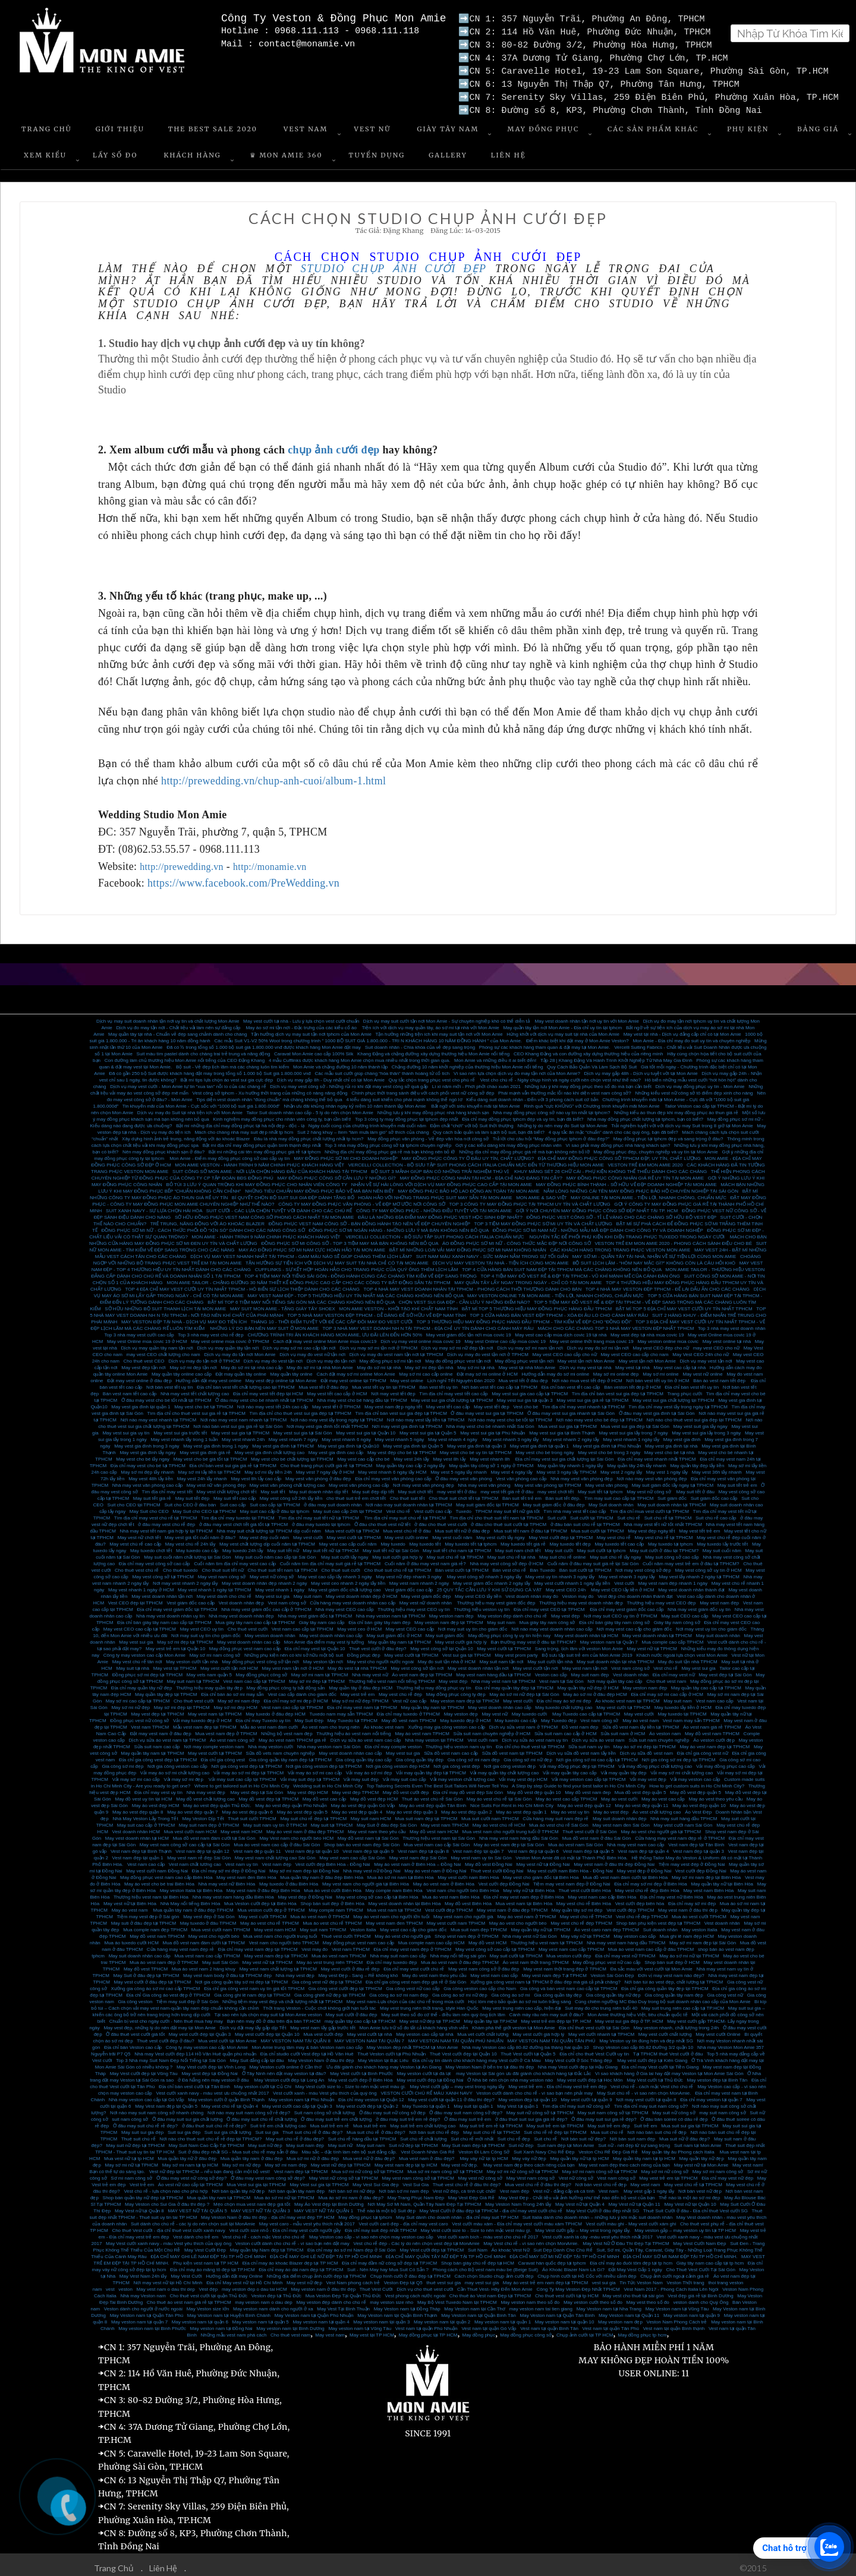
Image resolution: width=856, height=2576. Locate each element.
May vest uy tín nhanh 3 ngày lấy (560, 1572)
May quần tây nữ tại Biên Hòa (722, 1879)
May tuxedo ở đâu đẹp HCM (276, 1709)
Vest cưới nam (482, 1735)
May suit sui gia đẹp (142, 2127)
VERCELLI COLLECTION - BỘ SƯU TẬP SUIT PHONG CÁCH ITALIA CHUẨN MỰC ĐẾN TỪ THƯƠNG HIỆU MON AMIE (476, 1160)
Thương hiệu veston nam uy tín (459, 1742)
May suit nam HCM (371, 1814)
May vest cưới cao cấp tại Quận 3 (297, 2101)
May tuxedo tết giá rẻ (523, 1539)
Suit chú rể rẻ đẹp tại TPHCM (555, 2127)
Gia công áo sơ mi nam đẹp (398, 1990)
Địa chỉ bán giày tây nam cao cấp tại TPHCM (164, 1617)
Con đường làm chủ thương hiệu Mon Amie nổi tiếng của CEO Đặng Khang (185, 1055)
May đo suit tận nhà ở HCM (447, 1657)
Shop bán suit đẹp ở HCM (672, 1957)
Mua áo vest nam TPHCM (338, 1951)
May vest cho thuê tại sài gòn (632, 2291)
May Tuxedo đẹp (559, 1716)
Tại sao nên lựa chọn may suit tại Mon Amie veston (268, 2010)
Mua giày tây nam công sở (547, 1617)
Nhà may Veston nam (142, 2291)
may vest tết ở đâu (456, 1487)
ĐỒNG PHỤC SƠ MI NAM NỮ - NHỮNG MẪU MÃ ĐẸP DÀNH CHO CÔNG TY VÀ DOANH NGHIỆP (598, 1225)
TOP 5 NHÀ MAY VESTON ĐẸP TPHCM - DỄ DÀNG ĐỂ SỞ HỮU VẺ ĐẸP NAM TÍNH (376, 1310)
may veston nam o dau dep (263, 2297)
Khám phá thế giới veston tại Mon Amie (513, 2023)
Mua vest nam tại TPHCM (394, 1905)
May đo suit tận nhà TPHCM (687, 1657)
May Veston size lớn (208, 2304)
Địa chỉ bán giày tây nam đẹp (379, 1617)
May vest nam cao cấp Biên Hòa (602, 1892)
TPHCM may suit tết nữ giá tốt (507, 1506)
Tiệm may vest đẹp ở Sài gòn (148, 1912)
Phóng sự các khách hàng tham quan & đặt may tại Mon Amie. (544, 1042)
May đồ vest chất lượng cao (205, 1794)
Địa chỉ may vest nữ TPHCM (625, 1951)
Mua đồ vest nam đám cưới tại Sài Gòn (214, 1833)
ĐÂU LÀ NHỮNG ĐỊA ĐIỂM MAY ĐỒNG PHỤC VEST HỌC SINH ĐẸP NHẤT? (440, 1212)
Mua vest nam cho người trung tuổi (280, 1931)
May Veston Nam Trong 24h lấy (518, 2199)
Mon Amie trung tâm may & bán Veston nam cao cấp (307, 2042)
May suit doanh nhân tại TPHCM (671, 1500)
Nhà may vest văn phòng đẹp (581, 1474)
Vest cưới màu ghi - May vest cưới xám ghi (631, 2219)
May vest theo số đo (648, 2297)
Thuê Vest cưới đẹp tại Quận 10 (463, 2049)
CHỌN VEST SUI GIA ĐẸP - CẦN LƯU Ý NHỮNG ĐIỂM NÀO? (464, 1297)
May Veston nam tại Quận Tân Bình (557, 2310)
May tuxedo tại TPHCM (682, 1709)
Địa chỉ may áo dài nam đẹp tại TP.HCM (301, 2265)
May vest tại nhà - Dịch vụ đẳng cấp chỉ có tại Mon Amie (682, 1029)
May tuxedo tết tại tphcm (470, 1539)
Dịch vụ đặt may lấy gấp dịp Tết (252, 2023)
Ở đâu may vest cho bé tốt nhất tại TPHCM (166, 1395)
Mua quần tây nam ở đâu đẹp (252, 2153)
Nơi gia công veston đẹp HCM (397, 1761)
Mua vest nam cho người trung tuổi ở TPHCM (510, 1827)
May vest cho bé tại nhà (669, 1448)
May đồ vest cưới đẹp (406, 1787)
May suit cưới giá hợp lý (397, 1552)
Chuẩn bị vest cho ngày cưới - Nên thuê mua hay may (166, 2016)
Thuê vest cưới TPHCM (346, 1931)
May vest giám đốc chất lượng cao (345, 1585)
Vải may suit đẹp (361, 1774)
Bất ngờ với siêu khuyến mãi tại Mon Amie (475, 1101)
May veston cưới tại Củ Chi (262, 2082)
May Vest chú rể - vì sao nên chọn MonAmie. (530, 2238)
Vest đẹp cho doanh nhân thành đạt (634, 1591)
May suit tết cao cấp (234, 1493)
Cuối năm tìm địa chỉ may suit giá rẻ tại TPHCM (330, 1559)
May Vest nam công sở (530, 2173)
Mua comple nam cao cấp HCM (431, 1938)
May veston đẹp (461, 1709)
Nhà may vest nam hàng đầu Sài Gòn (518, 1833)
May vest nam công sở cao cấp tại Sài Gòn (185, 1840)
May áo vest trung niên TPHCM (330, 1957)
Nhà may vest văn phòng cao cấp (147, 1480)
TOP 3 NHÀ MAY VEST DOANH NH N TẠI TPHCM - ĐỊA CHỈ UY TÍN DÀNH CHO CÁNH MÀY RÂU (428, 1323)
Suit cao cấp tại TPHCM (275, 1500)
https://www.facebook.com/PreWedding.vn (241, 878)
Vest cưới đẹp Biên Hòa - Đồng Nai (332, 1859)
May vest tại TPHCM (175, 1663)
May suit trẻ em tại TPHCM (555, 2121)
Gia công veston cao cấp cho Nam (479, 1984)
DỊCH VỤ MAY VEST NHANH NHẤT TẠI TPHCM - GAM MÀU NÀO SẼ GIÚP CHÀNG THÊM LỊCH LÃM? (301, 1251)
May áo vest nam (640, 1716)
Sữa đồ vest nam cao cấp (451, 1748)
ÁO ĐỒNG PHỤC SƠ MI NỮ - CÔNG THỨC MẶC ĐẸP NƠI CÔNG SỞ (516, 1238)
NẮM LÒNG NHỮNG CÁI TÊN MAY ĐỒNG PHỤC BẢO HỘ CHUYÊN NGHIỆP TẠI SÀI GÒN (640, 1186)
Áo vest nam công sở (232, 1735)
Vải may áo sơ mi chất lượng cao (174, 1768)
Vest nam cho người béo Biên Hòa (462, 1885)
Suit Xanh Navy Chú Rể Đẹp (544, 2147)
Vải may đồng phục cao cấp (725, 1761)
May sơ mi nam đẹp (239, 1696)
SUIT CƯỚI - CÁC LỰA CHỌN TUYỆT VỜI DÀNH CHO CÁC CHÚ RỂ (279, 1206)
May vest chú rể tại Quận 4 (230, 2101)
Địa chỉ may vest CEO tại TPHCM (549, 1604)
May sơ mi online (661, 1369)
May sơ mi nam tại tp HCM (190, 2160)
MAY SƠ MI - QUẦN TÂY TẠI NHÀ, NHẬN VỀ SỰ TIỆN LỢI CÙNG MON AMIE (654, 1251)
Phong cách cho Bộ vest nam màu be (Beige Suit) (486, 2265)
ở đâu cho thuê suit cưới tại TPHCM (508, 1519)
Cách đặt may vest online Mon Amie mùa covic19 (324, 1336)
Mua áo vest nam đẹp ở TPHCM (164, 1957)
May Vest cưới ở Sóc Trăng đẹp (579, 2055)
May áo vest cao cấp (663, 1794)
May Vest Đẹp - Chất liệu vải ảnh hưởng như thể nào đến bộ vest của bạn (577, 2193)
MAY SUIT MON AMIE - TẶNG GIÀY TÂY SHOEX (282, 1304)
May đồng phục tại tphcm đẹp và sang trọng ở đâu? (668, 1134)
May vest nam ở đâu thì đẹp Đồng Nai (614, 1859)
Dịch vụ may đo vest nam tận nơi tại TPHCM (396, 1349)
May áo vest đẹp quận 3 (412, 1807)
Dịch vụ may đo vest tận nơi (273, 1356)
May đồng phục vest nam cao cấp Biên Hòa (166, 1872)
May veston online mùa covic (667, 1336)
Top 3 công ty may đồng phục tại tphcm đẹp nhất (406, 1114)
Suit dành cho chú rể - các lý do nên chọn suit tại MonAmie (193, 2219)
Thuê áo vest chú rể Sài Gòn (432, 1794)
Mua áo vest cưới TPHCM (699, 1912)
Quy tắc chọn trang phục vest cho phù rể (433, 1075)
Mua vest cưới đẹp (323, 2029)
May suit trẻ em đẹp (608, 2121)
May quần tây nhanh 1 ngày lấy (570, 1461)
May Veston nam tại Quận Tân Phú (146, 2310)
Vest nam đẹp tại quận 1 (137, 1853)
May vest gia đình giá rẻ (205, 1448)
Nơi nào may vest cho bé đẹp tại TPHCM (599, 1415)
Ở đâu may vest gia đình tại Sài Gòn (657, 1408)
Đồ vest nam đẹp (580, 1722)
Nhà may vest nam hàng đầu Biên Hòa (233, 1892)
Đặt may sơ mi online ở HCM (487, 1369)
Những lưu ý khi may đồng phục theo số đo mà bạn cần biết (588, 1081)
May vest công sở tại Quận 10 (441, 1644)
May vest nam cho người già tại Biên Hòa (365, 1879)
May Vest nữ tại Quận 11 (634, 2199)
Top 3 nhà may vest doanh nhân (732, 1323)
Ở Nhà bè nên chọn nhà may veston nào (510, 2075)
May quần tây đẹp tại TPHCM (166, 1689)
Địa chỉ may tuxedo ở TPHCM (408, 1709)
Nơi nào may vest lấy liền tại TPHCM (425, 1415)
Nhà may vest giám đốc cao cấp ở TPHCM (266, 1604)
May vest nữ (495, 1709)
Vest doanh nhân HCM (136, 1827)
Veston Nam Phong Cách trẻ (677, 2317)
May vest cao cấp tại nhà (680, 1363)
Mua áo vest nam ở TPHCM (320, 1912)
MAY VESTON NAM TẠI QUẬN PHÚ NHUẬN (455, 2036)
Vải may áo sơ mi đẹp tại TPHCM (248, 1768)
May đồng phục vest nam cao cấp (245, 1644)
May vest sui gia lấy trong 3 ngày (706, 1428)
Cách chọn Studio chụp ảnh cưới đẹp (493, 2271)
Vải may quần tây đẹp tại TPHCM (431, 1768)
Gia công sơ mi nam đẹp (474, 1755)
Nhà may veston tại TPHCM (434, 1735)
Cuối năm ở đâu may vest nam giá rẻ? (425, 1559)
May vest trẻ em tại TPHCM (668, 2173)
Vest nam (609, 2186)
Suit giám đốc (672, 1493)
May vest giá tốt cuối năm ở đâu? (200, 1532)
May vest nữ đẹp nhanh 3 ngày (409, 1572)
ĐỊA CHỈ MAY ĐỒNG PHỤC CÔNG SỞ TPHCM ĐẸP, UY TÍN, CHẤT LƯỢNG (619, 1153)
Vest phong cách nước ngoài (415, 2291)
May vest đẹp (565, 1611)
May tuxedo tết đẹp (570, 1539)
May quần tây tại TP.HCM (490, 2016)
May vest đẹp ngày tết (651, 1526)
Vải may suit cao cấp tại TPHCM (242, 1774)
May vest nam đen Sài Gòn (621, 1820)
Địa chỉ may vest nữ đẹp (727, 2173)
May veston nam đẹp (451, 1611)
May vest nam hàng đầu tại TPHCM (493, 1670)
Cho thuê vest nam (666, 1676)
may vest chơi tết (555, 1487)
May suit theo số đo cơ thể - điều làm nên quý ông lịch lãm (443, 2010)
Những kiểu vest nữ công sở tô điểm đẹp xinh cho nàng (694, 1088)
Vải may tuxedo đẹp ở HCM (202, 1716)
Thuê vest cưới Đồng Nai (496, 1866)
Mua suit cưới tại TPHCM (597, 1526)
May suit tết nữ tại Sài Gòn (390, 1546)
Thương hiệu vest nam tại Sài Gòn (438, 1833)
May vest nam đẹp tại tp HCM (405, 2160)
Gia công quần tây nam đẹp (673, 1990)
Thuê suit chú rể (138, 2134)
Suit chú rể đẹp (514, 2134)
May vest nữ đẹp (304, 2278)
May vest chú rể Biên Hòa (583, 1899)
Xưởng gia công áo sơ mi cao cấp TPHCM (155, 1984)
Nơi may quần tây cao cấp (614, 1676)
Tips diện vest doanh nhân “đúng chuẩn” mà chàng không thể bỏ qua (269, 1095)
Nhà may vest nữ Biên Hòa (227, 1879)
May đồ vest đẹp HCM (374, 1794)
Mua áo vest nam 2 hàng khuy (203, 1964)
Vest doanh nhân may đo (531, 1591)
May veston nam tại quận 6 (200, 2317)
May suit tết (272, 1487)
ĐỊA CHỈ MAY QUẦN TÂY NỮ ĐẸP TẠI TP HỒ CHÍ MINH (446, 2252)
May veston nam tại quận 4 (320, 2317)
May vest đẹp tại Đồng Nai (209, 2068)
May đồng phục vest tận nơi (524, 1356)
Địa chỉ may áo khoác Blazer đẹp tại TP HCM (290, 2258)
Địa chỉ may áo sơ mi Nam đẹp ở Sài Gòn (351, 2245)
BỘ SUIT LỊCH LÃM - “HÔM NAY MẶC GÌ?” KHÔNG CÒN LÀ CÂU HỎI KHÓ (653, 1258)
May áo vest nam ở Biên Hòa (443, 1879)
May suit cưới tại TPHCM (516, 1951)
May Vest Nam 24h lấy (143, 2271)
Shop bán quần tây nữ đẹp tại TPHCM (143, 2193)
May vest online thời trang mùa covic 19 (592, 1336)
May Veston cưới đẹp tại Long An (289, 2075)
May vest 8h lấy (449, 1454)
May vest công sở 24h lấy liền (291, 1493)
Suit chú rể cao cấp (716, 1513)
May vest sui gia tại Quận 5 (428, 1428)
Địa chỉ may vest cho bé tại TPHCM (148, 1461)
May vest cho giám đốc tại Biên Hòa (541, 1872)
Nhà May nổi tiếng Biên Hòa (190, 1899)
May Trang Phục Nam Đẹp (416, 2193)
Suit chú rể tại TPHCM (668, 1513)
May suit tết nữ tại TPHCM (330, 1546)
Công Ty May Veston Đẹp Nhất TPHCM (577, 2284)
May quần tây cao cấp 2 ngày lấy (410, 1461)
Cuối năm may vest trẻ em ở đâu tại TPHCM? (691, 1559)
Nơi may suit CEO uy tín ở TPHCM (620, 1611)
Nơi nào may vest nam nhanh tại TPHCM (243, 1415)
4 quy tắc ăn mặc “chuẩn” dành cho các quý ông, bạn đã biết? (613, 1127)
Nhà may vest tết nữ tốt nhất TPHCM (663, 1519)
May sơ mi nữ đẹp (130, 1702)
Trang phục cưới (684, 1389)
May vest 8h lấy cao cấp (256, 1474)
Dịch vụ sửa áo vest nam (598, 1735)
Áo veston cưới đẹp (714, 1735)
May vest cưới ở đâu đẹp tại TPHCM (152, 1977)
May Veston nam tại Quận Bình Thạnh (397, 2310)
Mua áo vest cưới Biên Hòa (332, 1885)
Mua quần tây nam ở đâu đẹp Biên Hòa (321, 1872)
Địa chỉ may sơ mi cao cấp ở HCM (667, 1689)
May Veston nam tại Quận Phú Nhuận (314, 2310)
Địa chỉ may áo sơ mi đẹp (564, 1696)
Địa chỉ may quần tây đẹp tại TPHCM (514, 1683)
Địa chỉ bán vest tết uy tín (692, 1382)
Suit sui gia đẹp (184, 2127)
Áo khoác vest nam (384, 1722)
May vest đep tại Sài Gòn (257, 1787)
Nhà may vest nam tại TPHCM (503, 1676)
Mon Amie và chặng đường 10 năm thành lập (340, 1062)
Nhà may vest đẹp (206, 1787)
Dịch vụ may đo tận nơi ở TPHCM (204, 1356)
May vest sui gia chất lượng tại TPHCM (452, 1395)
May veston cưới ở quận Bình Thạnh (226, 2095)
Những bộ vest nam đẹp (287, 1729)
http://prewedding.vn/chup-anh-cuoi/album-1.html (273, 776)
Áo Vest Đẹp (698, 1807)
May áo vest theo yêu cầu (715, 1794)
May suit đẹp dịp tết (373, 1487)
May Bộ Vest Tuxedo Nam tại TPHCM (457, 2297)
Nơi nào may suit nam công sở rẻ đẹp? (248, 2108)
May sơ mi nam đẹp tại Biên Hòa (706, 1872)
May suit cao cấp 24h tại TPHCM (347, 1506)
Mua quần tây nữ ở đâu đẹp (187, 2153)
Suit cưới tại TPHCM (591, 1513)
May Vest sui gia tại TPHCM (318, 2180)
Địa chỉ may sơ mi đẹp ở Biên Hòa (650, 1879)
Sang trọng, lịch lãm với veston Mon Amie (579, 1644)
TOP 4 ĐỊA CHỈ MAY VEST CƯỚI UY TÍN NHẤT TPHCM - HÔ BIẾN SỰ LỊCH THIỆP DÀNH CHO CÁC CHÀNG (242, 1284)
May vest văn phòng (606, 1480)
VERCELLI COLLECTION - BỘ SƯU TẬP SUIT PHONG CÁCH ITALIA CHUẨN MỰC (435, 1232)
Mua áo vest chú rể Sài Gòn (558, 1820)
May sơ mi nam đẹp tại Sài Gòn (702, 1938)
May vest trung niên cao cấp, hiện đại (521, 2003)
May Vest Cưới (186, 2271)
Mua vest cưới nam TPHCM (220, 1925)
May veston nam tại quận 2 (442, 2317)
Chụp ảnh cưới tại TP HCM (584, 2330)
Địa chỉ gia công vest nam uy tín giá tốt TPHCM (254, 1984)
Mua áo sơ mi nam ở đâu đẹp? (350, 2193)
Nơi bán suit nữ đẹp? (583, 2134)
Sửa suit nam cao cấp (157, 1742)
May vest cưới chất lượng (665, 2029)
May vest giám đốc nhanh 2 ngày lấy (491, 1578)
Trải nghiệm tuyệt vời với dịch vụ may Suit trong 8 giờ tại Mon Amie (682, 1121)
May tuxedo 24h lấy (242, 1546)
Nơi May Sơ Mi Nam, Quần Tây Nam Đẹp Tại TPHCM (424, 2199)
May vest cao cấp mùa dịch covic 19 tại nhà (560, 1330)
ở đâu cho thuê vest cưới (440, 1519)
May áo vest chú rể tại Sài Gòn (499, 1794)
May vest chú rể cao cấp (135, 1539)
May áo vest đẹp (610, 1807)
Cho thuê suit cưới (341, 1565)
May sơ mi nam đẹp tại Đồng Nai (304, 1866)
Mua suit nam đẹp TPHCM (479, 1925)
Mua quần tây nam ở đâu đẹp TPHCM (193, 1905)
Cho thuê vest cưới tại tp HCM (567, 2291)
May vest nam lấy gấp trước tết (322, 2023)
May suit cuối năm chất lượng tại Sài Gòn (187, 1552)
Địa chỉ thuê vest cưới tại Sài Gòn (594, 2023)
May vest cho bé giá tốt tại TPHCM (210, 1454)
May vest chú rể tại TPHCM (664, 1532)
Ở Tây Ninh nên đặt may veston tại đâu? (284, 2068)
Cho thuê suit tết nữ (222, 1565)
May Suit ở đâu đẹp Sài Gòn (387, 1820)
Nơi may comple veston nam (214, 1742)
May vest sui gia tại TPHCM (240, 1428)
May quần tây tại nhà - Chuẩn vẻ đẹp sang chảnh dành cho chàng (177, 1029)
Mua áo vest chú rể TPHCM (332, 1918)
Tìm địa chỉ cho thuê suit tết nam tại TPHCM (496, 1513)
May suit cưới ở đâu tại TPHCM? (664, 1546)
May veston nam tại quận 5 (260, 2317)
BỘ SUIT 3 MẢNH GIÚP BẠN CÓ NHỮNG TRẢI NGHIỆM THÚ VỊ (440, 1166)
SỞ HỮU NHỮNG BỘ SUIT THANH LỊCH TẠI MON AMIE (165, 1304)
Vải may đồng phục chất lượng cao (655, 1761)
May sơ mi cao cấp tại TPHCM (138, 1696)
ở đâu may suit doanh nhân (332, 1500)
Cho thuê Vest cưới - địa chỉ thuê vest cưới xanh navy (168, 2225)
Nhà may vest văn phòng (484, 1480)
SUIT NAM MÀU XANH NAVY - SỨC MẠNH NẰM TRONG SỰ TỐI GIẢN (492, 1251)
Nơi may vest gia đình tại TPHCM (407, 1421)
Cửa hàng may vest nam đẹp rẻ (180, 1944)
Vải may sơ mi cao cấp (136, 1774)
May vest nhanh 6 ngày (346, 1434)
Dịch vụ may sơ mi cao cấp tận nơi (299, 1343)
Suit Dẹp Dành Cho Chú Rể (562, 2245)
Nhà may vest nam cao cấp (635, 1840)
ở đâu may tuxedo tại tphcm (321, 1519)
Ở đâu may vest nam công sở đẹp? (268, 2173)
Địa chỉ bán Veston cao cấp (133, 2042)
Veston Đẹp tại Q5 (403, 2278)
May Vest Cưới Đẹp (205, 2245)
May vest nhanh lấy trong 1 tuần (184, 1434)
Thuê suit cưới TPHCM (252, 1814)
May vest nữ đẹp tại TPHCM (341, 2160)
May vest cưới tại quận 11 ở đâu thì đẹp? (451, 2095)
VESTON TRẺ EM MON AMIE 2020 (645, 1160)
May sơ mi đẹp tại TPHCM (185, 1637)
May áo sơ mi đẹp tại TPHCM (644, 1742)
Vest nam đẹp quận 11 (257, 1846)
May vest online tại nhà (727, 1336)
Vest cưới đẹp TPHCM (449, 1905)
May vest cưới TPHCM (262, 1912)
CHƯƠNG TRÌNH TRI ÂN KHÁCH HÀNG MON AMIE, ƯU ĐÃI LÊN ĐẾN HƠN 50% (334, 1330)
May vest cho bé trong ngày (544, 1448)
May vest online (406, 1376)
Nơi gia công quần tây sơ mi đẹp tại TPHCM (241, 1977)
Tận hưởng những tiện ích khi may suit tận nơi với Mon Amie (439, 1029)
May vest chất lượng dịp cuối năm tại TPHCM (267, 1539)
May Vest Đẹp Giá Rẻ (471, 2193)
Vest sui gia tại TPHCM (466, 1650)
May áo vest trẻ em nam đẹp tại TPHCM (545, 2278)
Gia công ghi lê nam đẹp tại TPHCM (252, 1990)
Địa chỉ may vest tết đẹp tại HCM (268, 1389)
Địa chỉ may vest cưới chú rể (413, 1964)
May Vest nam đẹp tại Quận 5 (166, 2101)
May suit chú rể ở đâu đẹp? (295, 2134)
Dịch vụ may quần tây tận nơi (228, 1343)
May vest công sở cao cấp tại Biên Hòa (377, 1892)
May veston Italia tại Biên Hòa (191, 1885)
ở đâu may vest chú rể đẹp (166, 1519)
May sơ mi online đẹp (616, 1369)
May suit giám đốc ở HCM (393, 1631)
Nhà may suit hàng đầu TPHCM (683, 1814)
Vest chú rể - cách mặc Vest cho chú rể (651, 2082)
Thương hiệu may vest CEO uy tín (413, 1604)
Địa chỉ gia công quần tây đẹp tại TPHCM (665, 1984)
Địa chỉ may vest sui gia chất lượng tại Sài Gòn (564, 1454)
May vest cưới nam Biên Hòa (468, 1872)
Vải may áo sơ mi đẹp (369, 1768)
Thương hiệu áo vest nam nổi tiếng (353, 1729)
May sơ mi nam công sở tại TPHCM (599, 2167)
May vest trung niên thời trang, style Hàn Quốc (429, 2003)
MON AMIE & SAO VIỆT (541, 1193)
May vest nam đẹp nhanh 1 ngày (673, 1578)
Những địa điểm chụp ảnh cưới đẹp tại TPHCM (316, 2271)
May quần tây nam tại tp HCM (644, 2153)
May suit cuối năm (722, 1546)
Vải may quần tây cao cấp (570, 1768)
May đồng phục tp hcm (642, 2330)
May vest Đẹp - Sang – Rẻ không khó (358, 1970)
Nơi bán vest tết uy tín (169, 1382)
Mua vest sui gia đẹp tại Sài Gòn (635, 1421)
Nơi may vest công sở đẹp (643, 1565)
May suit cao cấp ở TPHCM (146, 1820)
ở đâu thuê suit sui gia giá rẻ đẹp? (531, 2114)
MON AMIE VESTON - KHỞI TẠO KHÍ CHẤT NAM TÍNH (398, 1304)
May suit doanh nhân (718, 1631)
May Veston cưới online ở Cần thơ (286, 2062)
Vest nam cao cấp (715, 1696)
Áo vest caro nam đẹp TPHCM (606, 1925)
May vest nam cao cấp (494, 1970)
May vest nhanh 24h (243, 1434)
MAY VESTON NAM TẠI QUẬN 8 (296, 2036)
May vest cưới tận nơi (535, 1663)
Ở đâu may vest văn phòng (463, 1474)
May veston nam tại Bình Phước (152, 2323)
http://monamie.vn (270, 862)
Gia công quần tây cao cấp (363, 1755)
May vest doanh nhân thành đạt (691, 1585)
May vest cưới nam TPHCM (456, 1918)
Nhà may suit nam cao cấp (398, 1951)
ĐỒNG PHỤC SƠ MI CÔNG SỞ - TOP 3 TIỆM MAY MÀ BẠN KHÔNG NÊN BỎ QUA (349, 1238)
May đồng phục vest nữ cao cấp (606, 1957)
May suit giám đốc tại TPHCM (487, 1500)
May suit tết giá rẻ (152, 1493)
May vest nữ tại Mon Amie (701, 2160)
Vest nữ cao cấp (409, 1696)
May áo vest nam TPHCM (422, 1729)
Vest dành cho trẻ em (195, 2232)
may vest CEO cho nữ (716, 1343)
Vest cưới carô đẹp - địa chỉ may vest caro (403, 2219)
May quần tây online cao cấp (182, 1369)
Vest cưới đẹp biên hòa (640, 1899)
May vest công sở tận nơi (417, 1663)
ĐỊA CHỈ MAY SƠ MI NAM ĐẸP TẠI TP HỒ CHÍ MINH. (680, 2252)
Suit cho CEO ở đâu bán (190, 1500)
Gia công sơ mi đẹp (122, 1761)
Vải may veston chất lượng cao (462, 1774)
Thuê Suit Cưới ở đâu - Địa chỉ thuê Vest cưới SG (695, 2206)
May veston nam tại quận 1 (502, 2317)
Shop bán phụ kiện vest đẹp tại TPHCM (658, 1918)
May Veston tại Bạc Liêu (383, 2055)
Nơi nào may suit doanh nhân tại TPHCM (409, 1500)
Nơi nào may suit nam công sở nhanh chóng (156, 2108)
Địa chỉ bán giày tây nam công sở (614, 1617)
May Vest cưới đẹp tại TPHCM (560, 1532)
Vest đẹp (208, 2284)
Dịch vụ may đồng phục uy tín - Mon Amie (700, 1081)
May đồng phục (478, 2330)
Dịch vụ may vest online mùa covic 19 (420, 1336)
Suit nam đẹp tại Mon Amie (565, 2140)
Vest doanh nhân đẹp (241, 1598)
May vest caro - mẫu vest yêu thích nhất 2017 (307, 2219)
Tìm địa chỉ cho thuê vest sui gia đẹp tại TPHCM (300, 1408)
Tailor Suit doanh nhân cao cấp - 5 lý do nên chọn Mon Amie (309, 1108)
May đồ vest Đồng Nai (488, 1859)
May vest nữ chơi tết (139, 1532)
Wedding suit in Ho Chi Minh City (328, 1781)
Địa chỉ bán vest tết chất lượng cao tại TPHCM (246, 1382)
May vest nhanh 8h (490, 1454)
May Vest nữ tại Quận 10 (690, 2199)
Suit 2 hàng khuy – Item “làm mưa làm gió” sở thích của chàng (363, 1127)
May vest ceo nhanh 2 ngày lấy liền (348, 1578)
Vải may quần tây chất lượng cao (504, 1768)
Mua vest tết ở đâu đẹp (523, 1376)
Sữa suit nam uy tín (588, 1742)
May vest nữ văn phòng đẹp (216, 1480)
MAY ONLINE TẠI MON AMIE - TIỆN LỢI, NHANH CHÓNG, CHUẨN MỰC (648, 1193)
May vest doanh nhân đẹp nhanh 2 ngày (264, 1578)
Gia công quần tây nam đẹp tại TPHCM (290, 1755)
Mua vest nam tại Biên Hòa (524, 1899)
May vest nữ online (702, 1369)
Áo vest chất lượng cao (656, 1807)
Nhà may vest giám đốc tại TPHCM (315, 1611)
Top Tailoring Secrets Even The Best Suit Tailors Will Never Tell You (437, 1781)
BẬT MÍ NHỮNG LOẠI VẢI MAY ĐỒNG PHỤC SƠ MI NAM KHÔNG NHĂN (467, 1245)
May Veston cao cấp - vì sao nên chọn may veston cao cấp (371, 2232)
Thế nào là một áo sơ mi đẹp (689, 2193)
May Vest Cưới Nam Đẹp (699, 2238)
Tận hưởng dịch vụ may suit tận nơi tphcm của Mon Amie (311, 1029)
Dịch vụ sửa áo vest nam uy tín (535, 1735)
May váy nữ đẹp (529, 2153)
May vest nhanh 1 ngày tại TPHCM (214, 1585)
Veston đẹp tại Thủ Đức (276, 2291)
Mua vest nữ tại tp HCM (129, 2153)
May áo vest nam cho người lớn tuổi (391, 1912)
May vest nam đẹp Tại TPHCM (554, 1970)
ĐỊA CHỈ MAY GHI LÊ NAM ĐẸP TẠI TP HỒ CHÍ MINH (208, 2252)
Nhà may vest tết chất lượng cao (194, 1389)
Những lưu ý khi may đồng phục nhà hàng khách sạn (433, 1108)
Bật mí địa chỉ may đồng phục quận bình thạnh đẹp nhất (262, 1140)
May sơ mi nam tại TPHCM (319, 1670)
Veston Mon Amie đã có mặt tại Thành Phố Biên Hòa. (571, 1853)
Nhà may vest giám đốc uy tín (699, 1604)
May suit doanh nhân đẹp (619, 1814)
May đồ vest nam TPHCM (409, 1716)
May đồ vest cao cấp (324, 1794)
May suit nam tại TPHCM (193, 1676)
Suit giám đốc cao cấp (714, 1493)
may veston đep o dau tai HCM (254, 2284)
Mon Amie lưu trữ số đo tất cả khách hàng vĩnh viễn (414, 2023)
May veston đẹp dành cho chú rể (512, 1611)
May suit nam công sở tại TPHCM (613, 2108)
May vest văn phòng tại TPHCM (547, 1480)
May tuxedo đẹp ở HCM (465, 1716)
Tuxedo (463, 1506)
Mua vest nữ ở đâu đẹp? (369, 2153)
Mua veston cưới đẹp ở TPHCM (270, 1905)
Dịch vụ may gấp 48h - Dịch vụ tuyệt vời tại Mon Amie (641, 1068)
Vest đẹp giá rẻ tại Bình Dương (700, 2291)
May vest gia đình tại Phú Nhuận (607, 1441)
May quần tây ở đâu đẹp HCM (360, 1683)
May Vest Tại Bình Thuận (343, 2304)
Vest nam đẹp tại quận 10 (311, 1846)
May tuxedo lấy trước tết (722, 1539)
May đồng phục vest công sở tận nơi (260, 1657)
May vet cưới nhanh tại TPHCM (601, 2029)
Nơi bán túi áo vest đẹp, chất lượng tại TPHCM (674, 1977)
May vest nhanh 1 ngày (279, 1585)
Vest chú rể (398, 1506)
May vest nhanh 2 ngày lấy (571, 1434)
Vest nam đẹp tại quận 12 (202, 1846)
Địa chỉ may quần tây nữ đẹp (141, 1683)
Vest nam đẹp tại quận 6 (533, 1846)
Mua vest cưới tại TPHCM (352, 1526)
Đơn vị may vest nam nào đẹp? (671, 1970)
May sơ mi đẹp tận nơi (192, 1363)
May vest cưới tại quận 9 (586, 2095)
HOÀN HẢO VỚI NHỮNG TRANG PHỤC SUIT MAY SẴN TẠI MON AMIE (435, 1193)
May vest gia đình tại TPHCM (282, 1441)
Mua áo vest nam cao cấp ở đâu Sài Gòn (277, 1840)
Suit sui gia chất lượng (227, 2127)
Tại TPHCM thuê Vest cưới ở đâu (668, 2049)
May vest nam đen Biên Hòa (246, 1872)
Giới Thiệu (120, 124)
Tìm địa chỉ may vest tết (166, 1487)
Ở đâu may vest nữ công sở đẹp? (191, 2173)
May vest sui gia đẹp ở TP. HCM (629, 2016)
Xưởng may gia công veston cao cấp (446, 1722)
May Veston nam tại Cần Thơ (474, 2304)
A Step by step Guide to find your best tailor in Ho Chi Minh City (579, 1781)
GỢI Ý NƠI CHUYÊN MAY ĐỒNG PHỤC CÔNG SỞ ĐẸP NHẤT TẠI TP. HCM (597, 1206)
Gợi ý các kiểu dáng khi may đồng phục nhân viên (508, 1140)
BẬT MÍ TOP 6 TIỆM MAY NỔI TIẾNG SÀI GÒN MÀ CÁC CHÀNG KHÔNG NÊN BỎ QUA (301, 1297)
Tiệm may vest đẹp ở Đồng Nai (692, 1859)
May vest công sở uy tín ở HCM (708, 1565)
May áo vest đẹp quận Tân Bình (432, 1800)
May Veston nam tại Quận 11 (629, 2310)
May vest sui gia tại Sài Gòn (302, 1428)
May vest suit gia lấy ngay (701, 1421)
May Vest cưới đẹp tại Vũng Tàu (144, 2068)
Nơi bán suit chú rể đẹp (434, 2127)
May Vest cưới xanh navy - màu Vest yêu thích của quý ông (168, 2238)
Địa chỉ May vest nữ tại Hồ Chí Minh (244, 2278)
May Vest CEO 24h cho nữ (700, 1349)
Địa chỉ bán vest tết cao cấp (571, 1382)
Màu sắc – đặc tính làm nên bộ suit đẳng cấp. (348, 2147)
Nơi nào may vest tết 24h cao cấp (272, 1402)
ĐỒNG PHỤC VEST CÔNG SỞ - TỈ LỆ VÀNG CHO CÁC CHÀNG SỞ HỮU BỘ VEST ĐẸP (621, 1212)
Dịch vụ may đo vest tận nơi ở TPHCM (487, 1349)
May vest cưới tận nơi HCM (229, 1663)
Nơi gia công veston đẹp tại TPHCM (324, 1761)
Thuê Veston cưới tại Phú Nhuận (391, 2049)
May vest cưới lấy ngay (500, 1532)
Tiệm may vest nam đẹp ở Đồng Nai (571, 1879)
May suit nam (308, 1591)
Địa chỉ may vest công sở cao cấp (154, 1559)
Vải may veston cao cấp (695, 1774)
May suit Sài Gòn (220, 1957)
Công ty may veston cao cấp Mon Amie (144, 1650)
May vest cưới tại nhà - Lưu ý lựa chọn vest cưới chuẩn (301, 1016)
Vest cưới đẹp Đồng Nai (700, 1866)
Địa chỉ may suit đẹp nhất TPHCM (381, 2225)
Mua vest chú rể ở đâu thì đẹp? (538, 2180)
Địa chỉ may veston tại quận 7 (711, 2095)
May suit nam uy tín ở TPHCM (275, 1820)
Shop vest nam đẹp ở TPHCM (466, 1931)
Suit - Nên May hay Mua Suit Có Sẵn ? (388, 2265)
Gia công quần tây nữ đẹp (613, 1990)
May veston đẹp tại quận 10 (528, 2095)
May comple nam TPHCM (336, 1905)
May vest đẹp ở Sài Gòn (208, 1912)
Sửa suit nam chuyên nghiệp (658, 1735)
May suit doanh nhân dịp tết (318, 1487)
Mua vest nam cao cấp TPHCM (207, 1951)
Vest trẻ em (142, 2180)
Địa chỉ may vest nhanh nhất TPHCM (657, 1454)
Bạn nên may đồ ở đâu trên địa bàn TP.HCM (274, 2016)
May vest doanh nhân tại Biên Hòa (405, 1899)
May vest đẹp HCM (307, 1787)
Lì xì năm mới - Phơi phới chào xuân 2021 (476, 1081)
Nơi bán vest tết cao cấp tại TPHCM (499, 1382)
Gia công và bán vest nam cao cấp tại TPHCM (568, 1984)
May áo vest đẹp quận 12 (584, 1800)
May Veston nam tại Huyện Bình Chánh (228, 2310)
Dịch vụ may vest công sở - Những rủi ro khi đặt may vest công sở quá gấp (349, 1081)
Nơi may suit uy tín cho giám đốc (473, 1624)
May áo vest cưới (619, 1794)
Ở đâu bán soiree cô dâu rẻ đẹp (673, 2114)
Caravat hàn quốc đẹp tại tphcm (552, 2258)
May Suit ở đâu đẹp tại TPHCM (147, 1970)
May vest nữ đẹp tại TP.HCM (429, 2016)
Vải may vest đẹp (648, 1774)
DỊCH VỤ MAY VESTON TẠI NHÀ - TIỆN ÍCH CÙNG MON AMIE (501, 1258)
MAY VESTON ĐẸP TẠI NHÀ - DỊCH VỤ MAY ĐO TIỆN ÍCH (184, 1317)
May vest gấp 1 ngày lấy (649, 2186)
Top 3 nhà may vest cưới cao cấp (139, 1330)
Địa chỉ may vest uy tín (158, 1787)
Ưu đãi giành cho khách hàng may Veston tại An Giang (383, 2062)
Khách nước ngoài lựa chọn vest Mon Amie (681, 1650)
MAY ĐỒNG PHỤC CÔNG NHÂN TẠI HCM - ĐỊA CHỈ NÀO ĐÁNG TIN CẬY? (480, 1173)
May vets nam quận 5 (209, 1670)
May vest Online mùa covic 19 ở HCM (147, 1336)
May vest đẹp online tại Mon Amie (281, 1376)
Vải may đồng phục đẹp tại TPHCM (577, 1761)
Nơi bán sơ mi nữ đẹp (352, 2186)
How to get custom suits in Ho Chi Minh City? (696, 1781)
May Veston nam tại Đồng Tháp (407, 2304)
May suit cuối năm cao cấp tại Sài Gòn (275, 1552)
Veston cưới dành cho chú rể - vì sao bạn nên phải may (534, 2088)
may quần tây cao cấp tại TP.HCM (360, 2016)
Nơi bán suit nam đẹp (633, 2134)
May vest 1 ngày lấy (667, 1467)
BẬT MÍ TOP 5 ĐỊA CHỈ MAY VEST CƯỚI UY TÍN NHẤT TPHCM (684, 1304)
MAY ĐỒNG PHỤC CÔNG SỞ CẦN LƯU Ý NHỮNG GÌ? (337, 1173)
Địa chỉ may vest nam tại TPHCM (362, 1702)
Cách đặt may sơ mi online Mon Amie (355, 1369)
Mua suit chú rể (606, 2127)
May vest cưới (308, 1532)
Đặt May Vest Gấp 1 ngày (635, 2265)
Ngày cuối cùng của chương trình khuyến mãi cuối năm (367, 1121)
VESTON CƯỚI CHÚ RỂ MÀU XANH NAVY (426, 2088)
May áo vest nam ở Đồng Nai (435, 1866)
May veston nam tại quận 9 (691, 2310)
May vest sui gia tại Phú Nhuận (492, 1428)
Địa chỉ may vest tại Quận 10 (315, 1644)
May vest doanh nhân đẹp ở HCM (361, 1591)
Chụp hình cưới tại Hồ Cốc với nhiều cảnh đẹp (586, 2271)
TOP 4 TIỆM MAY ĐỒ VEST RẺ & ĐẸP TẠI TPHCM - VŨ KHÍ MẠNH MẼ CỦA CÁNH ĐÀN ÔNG (580, 1271)
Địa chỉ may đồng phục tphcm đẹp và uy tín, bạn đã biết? (522, 1114)
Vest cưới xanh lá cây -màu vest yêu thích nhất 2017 (597, 2232)
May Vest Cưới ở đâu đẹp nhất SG (603, 2206)
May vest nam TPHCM (444, 1820)
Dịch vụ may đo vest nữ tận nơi (312, 1349)
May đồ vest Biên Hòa (468, 1899)
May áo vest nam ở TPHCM (526, 1912)
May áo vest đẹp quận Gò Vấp (363, 1800)
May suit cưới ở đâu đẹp (351, 2010)
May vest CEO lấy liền (478, 1591)
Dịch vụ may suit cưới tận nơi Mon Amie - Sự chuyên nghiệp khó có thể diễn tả (447, 1016)
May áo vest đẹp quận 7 (192, 1807)
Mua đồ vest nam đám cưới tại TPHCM (204, 1938)
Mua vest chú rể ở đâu (407, 1526)
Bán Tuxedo (542, 1565)
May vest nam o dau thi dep (166, 2284)
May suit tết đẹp (192, 1493)
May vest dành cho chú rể (224, 1591)
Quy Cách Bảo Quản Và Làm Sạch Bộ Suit (592, 1062)
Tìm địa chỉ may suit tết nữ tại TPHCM (319, 1513)
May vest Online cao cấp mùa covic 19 (505, 1336)
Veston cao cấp (551, 1670)
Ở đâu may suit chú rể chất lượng (261, 2114)
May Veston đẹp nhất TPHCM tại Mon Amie (412, 2042)
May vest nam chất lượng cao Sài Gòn (275, 1853)
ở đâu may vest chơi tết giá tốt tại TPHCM (243, 1519)
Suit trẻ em (645, 2121)
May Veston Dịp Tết (203, 1814)
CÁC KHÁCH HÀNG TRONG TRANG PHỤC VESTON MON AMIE (620, 1245)
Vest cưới (624, 1578)
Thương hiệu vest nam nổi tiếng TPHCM (391, 1676)
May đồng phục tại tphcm (365, 2212)
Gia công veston (135, 1997)
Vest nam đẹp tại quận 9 (368, 1846)
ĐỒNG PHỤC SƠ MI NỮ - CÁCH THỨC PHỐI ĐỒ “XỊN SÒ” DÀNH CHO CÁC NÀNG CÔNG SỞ (203, 1225)
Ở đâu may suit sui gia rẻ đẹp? (603, 2114)
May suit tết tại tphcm (600, 1487)
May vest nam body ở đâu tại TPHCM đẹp (227, 1970)
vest (110, 2284)
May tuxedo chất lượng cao (563, 1702)
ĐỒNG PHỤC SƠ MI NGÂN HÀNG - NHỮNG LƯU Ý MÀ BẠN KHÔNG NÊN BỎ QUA (399, 1225)
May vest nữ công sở (649, 1487)
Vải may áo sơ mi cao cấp (315, 1768)
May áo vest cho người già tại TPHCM (661, 1827)
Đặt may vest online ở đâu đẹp (139, 1376)
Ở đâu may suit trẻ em (467, 2114)
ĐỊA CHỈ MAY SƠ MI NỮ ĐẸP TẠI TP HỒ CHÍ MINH (564, 2252)
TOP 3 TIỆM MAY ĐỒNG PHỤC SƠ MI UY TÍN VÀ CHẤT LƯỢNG (543, 1219)
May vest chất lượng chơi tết (227, 1487)
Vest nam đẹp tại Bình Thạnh (141, 1846)
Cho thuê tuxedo (180, 1565)
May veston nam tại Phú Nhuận (302, 2095)
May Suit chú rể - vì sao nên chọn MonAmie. (644, 2088)
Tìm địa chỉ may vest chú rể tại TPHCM (155, 1513)
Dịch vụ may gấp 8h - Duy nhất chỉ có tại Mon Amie (331, 1075)
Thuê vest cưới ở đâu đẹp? (378, 1644)
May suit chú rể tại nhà (511, 1552)
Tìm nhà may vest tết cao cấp (574, 1506)
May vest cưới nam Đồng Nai (157, 1866)
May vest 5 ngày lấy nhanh (458, 1467)
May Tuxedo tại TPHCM (352, 1716)
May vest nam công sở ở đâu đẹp (484, 1964)
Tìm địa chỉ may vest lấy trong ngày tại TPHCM (678, 1402)
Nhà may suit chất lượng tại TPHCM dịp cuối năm (268, 1526)
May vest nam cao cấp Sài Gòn (352, 1853)
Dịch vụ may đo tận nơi (331, 1356)
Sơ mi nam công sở (131, 2173)
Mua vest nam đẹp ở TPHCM (226, 1729)
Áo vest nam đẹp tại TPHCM (422, 1670)
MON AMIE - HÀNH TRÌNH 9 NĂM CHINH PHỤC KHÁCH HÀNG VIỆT (267, 1232)
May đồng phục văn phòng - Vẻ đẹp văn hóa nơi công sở (428, 1134)
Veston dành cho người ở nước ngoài (143, 2304)
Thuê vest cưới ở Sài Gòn (589, 1827)
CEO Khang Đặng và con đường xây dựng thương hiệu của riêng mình (588, 1049)
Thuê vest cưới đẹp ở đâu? (165, 2036)
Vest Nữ (372, 124)
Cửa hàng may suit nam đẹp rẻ (555, 1814)
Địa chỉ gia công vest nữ (702, 1748)
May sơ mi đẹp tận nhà (429, 1363)
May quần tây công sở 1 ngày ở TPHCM (491, 1461)
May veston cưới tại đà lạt (424, 2068)
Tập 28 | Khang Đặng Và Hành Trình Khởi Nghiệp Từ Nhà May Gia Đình (616, 1055)
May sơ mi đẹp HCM (235, 1702)
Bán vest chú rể (509, 1565)
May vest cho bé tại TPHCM (203, 1402)
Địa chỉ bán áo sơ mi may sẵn (232, 1689)
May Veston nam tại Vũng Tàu (677, 2304)
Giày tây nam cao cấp (322, 1617)
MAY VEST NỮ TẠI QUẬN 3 (260, 2206)
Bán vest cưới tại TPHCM (462, 1565)
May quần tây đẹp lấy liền (697, 1461)
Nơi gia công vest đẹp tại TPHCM (246, 1761)
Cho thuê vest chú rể (137, 1565)
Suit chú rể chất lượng (423, 2134)
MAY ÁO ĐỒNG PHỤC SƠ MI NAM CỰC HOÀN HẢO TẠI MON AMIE (311, 1245)
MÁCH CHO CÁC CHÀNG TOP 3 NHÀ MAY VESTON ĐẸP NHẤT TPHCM (616, 1323)
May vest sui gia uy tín (125, 1428)
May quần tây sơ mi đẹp (577, 1905)
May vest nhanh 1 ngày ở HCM (141, 1585)
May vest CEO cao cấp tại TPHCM (139, 1624)
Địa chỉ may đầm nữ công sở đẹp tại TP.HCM (389, 2258)
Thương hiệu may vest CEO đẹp (661, 1598)
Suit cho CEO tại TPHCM (134, 1500)
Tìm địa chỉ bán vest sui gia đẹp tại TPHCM (617, 1389)
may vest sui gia (482, 2278)
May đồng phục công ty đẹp (456, 1689)
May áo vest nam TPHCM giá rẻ (292, 1735)
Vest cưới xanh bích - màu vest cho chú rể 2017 (487, 2232)
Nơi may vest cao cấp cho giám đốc (634, 1624)
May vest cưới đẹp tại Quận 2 (367, 2101)
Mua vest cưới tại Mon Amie (227, 2036)
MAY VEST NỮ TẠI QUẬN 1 (323, 2206)
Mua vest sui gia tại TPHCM (567, 1421)
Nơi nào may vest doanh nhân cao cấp (552, 1624)
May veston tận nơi (323, 1657)
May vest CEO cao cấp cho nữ (565, 1349)
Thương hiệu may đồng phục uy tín (433, 1683)
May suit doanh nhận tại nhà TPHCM (615, 1657)
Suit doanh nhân (660, 1925)
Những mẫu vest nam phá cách (234, 2330)
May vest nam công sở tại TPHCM (418, 2173)
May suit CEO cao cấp (684, 1611)
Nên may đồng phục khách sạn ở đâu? (163, 1147)
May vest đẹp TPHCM (355, 1787)
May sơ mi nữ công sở (664, 2167)
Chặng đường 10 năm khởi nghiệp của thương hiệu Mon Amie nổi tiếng (467, 1062)
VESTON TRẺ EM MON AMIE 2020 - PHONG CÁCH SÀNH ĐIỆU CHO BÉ (673, 1238)
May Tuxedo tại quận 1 (426, 2101)
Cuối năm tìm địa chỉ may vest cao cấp (235, 1559)
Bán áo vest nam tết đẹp (720, 1376)
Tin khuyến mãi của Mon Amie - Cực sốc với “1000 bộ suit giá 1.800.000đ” (201, 1101)
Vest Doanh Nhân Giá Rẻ (427, 2147)
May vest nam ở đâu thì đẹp (687, 1905)
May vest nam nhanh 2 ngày (419, 1578)
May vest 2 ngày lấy (621, 1467)
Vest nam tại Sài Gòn (561, 1676)
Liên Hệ (508, 150)
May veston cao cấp (634, 1931)
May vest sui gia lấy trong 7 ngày (633, 1428)
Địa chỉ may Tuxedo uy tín (263, 1716)
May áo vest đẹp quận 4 (357, 1807)
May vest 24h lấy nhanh (202, 1474)
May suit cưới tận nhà (549, 1657)
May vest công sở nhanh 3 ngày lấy (484, 1572)
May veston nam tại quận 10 (564, 2317)
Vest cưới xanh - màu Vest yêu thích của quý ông (325, 2088)
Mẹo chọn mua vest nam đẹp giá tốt (251, 2199)
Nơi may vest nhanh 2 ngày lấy (185, 1578)
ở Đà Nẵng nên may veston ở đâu (214, 2075)
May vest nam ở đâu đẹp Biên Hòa (263, 1885)
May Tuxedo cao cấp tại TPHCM (586, 1709)
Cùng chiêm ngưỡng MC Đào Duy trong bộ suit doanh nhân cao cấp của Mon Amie (662, 1997)
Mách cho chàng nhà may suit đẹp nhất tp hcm (243, 1127)
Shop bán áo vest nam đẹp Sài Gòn (361, 1840)
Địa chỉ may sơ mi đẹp (692, 1899)
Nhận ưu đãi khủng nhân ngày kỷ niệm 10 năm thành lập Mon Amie (355, 1101)
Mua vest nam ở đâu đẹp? (427, 2153)
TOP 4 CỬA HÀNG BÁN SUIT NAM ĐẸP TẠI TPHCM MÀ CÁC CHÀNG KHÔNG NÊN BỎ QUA (562, 1264)
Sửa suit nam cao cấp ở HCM (565, 1729)
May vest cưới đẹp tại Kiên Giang (652, 2055)
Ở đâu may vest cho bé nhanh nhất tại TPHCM (264, 1395)
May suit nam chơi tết (518, 1546)
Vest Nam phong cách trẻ (353, 2278)
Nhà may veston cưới (270, 1742)
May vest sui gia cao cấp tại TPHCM (530, 1389)
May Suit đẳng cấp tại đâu (257, 2055)
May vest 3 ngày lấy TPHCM (566, 1467)
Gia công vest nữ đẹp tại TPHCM (326, 1977)
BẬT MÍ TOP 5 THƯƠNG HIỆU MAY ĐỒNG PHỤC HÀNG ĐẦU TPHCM (537, 1304)
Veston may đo (578, 1591)
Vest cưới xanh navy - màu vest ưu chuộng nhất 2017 (212, 2088)
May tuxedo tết (424, 1539)
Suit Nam (477, 2245)
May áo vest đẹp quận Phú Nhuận (291, 1800)
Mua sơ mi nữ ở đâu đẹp (313, 2153)
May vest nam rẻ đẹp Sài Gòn (199, 1853)
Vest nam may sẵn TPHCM (691, 1716)
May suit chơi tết (415, 1487)
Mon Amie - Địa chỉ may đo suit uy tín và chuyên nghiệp (691, 1036)
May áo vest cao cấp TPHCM (566, 1794)
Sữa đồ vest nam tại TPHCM (512, 1748)
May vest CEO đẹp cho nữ (661, 1343)
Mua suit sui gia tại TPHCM (689, 2121)
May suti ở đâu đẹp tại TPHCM (143, 1918)
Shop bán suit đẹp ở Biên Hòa (332, 1899)
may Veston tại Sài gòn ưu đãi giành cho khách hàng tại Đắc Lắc (523, 2068)
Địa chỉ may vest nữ (674, 1670)
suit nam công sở (130, 2114)
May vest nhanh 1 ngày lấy (631, 1434)
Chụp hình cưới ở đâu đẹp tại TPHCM (410, 2271)
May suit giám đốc (445, 1631)
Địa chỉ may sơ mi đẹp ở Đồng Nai (229, 1866)
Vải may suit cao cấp (404, 1774)
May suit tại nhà (132, 1663)
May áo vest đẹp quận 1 (521, 1807)
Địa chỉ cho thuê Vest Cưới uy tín (594, 2049)
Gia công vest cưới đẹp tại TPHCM (345, 1984)
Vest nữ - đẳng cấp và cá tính (563, 2186)
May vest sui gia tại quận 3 (525, 1395)
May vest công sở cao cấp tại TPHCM (494, 1944)
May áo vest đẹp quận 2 (466, 1807)
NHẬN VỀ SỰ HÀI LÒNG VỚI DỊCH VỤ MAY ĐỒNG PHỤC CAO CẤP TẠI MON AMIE (441, 1180)
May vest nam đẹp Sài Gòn (418, 1853)
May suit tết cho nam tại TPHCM (457, 1546)
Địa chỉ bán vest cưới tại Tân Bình (194, 2082)
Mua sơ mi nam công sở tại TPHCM (445, 2167)
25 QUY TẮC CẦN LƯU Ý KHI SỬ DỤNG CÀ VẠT (489, 1585)
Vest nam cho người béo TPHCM (284, 1938)
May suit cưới (559, 1546)
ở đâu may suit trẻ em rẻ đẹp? (408, 2114)
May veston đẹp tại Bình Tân (717, 2075)
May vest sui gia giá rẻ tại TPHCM (592, 1395)
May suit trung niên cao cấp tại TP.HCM (682, 2003)
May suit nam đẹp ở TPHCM (209, 1820)
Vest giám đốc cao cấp (409, 1585)
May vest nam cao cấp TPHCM (571, 1944)
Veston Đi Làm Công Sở (483, 2147)
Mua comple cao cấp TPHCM (672, 1637)
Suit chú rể (628, 1513)
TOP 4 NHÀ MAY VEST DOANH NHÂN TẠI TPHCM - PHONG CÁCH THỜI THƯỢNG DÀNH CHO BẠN (472, 1284)
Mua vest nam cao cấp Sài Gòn (437, 1840)
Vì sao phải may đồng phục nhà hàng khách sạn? (617, 1140)
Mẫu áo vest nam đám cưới (269, 1722)
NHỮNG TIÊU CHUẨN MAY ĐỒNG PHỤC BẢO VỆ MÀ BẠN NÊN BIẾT (319, 1186)
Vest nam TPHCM (150, 1722)
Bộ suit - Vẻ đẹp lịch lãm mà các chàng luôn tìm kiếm (232, 1062)
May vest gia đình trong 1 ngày (215, 1441)
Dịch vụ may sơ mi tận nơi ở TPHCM (378, 1343)
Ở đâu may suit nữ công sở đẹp (392, 2108)
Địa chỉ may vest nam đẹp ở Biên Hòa (523, 1892)
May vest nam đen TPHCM (394, 1918)
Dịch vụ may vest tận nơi (706, 1356)
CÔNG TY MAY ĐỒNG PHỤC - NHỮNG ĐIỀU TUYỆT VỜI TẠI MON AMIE (434, 1206)
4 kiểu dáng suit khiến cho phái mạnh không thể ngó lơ (404, 1095)
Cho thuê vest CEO (144, 1356)
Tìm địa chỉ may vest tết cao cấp (453, 1389)
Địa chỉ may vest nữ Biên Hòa (671, 1892)
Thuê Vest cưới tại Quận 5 (528, 2049)
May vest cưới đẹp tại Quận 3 (200, 2029)
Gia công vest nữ (725, 1990)
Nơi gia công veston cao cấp (177, 1761)
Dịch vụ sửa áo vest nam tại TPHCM (167, 1735)
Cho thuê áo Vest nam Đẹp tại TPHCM (490, 2291)
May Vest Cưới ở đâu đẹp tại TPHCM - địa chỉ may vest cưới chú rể (491, 2206)
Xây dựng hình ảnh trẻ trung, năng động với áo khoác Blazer (186, 1134)
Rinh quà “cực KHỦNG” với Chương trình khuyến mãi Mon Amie (592, 1101)
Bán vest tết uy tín (438, 1382)
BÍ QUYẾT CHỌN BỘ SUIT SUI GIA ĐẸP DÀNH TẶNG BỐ (293, 1193)
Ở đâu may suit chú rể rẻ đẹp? (145, 2121)
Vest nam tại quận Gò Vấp (488, 2323)
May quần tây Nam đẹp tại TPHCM (267, 2245)
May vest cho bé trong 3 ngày (609, 1448)
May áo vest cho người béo (518, 1918)
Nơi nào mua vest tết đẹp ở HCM (587, 1376)
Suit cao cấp (233, 1500)
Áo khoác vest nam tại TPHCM (627, 1696)
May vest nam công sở (222, 1572)
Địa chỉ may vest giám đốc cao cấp (625, 1604)
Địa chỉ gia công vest (223, 1755)
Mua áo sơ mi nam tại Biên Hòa (400, 1872)
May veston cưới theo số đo (593, 2297)
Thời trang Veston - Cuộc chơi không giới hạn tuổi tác (319, 2003)
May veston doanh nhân (269, 1631)
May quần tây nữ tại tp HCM (579, 2153)
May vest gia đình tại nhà (671, 1441)
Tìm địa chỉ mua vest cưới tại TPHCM (649, 1506)
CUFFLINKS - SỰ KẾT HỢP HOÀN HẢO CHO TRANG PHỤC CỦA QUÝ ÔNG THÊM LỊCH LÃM (356, 1264)
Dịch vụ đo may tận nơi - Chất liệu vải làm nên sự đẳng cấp (178, 1023)
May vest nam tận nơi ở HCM (293, 1663)
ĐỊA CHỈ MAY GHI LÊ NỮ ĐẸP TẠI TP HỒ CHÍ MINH (326, 2252)
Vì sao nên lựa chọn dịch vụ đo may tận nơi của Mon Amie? (517, 1068)
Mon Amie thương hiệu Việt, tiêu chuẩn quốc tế (637, 2010)
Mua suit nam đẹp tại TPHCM (426, 1814)
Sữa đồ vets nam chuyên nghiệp (280, 1748)
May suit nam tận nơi (502, 1657)
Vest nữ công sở (576, 2173)
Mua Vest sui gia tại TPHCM (255, 2180)
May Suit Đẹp (308, 1716)
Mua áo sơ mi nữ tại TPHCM (284, 2193)
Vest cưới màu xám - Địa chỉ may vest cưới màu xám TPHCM (517, 2219)
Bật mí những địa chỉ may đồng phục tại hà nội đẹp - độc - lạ (240, 1121)
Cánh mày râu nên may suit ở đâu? (546, 2010)
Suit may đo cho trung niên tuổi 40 (601, 2003)
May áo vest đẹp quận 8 (137, 1807)
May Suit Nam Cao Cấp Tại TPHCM (206, 2140)
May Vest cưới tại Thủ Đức (655, 2075)
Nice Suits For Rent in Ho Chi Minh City (511, 1800)
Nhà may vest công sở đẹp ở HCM (506, 1559)
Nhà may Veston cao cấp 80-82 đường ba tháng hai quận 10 (525, 2042)
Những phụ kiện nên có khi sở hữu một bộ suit (293, 1650)
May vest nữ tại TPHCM (652, 1644)
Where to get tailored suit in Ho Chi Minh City (241, 1781)
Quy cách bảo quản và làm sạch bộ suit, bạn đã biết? (489, 1127)
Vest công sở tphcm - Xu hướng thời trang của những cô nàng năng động (270, 1088)
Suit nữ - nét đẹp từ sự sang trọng (634, 2140)
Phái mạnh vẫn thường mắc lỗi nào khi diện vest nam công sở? (564, 1088)
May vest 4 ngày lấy (512, 1467)
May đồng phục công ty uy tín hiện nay (509, 1631)
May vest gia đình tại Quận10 (348, 1441)
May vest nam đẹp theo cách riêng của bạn (529, 2160)
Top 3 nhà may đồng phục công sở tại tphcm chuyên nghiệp (388, 1140)
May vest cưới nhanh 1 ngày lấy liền (572, 1578)
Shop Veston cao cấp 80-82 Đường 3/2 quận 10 (643, 2042)
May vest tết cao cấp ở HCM (337, 1389)
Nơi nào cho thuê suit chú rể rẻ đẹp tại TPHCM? (210, 2134)
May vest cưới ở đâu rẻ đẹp (350, 1964)
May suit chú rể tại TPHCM (455, 1552)
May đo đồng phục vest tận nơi (457, 1356)
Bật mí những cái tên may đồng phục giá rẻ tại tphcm (265, 1147)
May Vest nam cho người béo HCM (296, 1833)
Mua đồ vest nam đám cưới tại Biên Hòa (625, 1872)
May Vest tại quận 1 (517, 2101)
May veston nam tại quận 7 (139, 2317)
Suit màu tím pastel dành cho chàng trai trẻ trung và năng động (203, 1049)
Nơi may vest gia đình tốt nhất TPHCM (327, 1421)
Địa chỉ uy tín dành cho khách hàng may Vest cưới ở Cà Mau (477, 2055)
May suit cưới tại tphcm (601, 1546)
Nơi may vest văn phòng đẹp (423, 1480)
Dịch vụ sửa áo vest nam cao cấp (366, 1735)
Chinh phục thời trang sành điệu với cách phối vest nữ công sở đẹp (422, 1088)
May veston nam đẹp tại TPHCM (448, 1617)
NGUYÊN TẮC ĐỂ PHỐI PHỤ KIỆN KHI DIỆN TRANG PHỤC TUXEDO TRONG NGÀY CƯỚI (627, 1232)
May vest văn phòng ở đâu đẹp (318, 1474)
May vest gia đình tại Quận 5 (413, 1441)
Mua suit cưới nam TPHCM (490, 1814)
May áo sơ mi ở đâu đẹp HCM (595, 1689)
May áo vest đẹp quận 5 (302, 1807)
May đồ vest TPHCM (146, 1964)
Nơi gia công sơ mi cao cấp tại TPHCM (597, 1755)
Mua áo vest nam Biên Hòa (451, 1892)
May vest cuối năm (452, 1532)
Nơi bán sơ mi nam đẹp (404, 2186)
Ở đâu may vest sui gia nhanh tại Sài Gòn (571, 1408)
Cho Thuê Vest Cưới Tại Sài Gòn (700, 2265)
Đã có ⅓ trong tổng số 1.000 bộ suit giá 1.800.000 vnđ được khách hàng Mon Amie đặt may (263, 1042)
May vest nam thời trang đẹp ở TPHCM (564, 1964)
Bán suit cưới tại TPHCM (585, 1565)
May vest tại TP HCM (372, 2330)
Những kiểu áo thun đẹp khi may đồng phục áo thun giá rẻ (676, 1108)
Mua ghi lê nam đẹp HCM (687, 1931)
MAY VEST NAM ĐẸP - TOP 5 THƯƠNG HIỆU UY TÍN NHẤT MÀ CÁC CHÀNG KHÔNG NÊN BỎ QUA (356, 1291)
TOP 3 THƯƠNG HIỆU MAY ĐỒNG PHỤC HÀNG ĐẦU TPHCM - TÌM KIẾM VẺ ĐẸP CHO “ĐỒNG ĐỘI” (524, 1317)
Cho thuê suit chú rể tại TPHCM (397, 1565)
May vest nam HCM (241, 1827)
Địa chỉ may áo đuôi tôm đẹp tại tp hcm (631, 2258)
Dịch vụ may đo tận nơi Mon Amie (239, 1349)
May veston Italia (699, 1925)
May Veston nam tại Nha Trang (609, 2304)
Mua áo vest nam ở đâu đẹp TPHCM (460, 1957)
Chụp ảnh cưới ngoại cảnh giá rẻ (674, 2271)
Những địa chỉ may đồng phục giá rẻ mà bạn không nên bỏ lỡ (390, 1147)
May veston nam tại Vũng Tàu (359, 2323)
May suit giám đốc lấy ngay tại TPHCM (672, 1480)
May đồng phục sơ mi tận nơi (390, 1356)
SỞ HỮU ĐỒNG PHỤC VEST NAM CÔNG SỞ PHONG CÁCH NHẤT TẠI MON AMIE (264, 1212)
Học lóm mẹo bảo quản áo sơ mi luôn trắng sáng (519, 1997)
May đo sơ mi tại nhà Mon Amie (320, 1363)
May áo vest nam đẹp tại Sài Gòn (509, 1840)
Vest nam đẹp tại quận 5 (588, 1846)
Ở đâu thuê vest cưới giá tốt (135, 2029)
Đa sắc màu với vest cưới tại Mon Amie (651, 1964)
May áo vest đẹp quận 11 (641, 1800)
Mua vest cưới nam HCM (190, 1827)
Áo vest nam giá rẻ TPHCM (712, 1722)
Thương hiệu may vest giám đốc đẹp (496, 1598)
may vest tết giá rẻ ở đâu (506, 1487)
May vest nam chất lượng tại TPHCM (278, 1964)
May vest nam (645, 2180)
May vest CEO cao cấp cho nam (634, 1349)
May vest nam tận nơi (585, 1663)
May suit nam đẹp (590, 1670)
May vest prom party (516, 1650)
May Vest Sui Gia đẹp (375, 2180)
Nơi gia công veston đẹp (510, 1761)
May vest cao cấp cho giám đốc (413, 1925)
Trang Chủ (46, 124)
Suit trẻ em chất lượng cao (278, 2121)
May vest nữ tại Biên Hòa (129, 1899)
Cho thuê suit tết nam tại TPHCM (282, 1565)
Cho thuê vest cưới (248, 1624)
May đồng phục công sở (262, 1670)
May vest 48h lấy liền (150, 1474)
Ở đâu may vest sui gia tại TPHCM (487, 1408)
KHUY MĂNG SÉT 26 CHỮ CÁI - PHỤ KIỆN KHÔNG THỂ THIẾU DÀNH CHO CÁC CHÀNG (610, 1166)
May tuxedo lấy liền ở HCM (683, 1702)
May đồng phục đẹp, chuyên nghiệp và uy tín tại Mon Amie (655, 1147)
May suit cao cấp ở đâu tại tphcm (275, 1506)
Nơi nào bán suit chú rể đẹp (657, 2127)
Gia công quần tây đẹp (419, 1755)
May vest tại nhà (632, 1363)
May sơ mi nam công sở (215, 1650)
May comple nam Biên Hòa (394, 1885)
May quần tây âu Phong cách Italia (678, 2147)
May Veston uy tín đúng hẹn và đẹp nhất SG (646, 2036)
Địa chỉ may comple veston (392, 1742)
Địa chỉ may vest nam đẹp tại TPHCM (258, 1944)
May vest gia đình (682, 1434)
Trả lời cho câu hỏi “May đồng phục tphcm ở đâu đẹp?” (551, 1134)
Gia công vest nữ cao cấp (412, 1984)
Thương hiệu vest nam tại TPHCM (547, 1938)
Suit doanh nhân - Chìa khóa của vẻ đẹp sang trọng (420, 1042)
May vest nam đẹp (719, 1598)
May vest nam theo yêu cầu (376, 1827)
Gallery (448, 150)
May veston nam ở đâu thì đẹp (323, 2284)
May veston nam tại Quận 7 (609, 1637)
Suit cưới (557, 1513)
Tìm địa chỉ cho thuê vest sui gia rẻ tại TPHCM (196, 1408)
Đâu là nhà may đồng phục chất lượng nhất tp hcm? (309, 1134)
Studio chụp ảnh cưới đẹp (398, 264)
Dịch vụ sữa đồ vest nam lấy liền (581, 1748)
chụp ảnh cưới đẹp (334, 445)
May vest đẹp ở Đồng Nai (644, 1866)
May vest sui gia (272, 1591)
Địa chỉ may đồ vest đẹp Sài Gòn (468, 1787)
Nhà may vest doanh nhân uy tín (170, 1611)
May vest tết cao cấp (448, 1402)
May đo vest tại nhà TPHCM (357, 1663)
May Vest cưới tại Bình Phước (361, 2068)
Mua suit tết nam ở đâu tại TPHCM (530, 1526)
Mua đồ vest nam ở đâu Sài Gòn (596, 1833)
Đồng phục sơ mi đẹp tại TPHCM (147, 1670)
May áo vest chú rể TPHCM (269, 1918)
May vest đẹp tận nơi (143, 1363)
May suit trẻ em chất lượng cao (422, 2121)
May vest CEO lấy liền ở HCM (622, 1585)
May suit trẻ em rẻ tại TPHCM (491, 2121)
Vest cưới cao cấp (433, 1506)
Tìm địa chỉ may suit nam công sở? (651, 2101)
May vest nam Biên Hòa (708, 1885)
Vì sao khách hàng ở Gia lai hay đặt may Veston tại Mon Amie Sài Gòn (669, 2068)
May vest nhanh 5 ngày (399, 1434)
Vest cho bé (525, 1402)
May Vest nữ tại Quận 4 (580, 2199)
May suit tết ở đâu (695, 1487)
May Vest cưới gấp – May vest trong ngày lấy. (583, 2225)
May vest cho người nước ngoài (380, 1657)
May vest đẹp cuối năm (264, 1532)
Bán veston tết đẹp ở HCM (632, 1382)
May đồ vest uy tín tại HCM (143, 1794)
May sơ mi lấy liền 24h (268, 1467)
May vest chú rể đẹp (400, 1689)
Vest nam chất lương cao (195, 1859)
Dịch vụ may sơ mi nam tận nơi (530, 1343)
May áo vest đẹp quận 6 (247, 1807)
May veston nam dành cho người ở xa (273, 2304)
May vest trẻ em (357, 1689)
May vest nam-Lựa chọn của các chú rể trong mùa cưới (405, 1997)
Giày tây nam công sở (677, 1617)
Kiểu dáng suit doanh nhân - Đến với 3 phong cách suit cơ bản (532, 1095)
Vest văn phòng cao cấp (521, 1474)
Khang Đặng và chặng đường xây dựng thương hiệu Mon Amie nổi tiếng (433, 1049)
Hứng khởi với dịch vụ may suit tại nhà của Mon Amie (562, 1029)
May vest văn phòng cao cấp (359, 1480)
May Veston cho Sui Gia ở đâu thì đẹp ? (167, 2199)
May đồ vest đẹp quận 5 (695, 1787)
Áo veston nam (665, 1729)
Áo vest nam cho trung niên (331, 1722)
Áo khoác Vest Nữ (511, 2245)
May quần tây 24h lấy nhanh (636, 1461)
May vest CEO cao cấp (410, 1624)
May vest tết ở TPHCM (336, 1402)
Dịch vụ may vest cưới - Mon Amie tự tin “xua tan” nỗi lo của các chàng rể (188, 1081)
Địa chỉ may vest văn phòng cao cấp (393, 1474)
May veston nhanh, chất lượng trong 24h (676, 2023)
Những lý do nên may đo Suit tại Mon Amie (562, 1121)
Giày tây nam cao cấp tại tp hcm (710, 2258)
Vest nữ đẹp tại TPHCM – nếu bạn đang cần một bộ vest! (209, 2167)
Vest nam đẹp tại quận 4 (643, 1846)
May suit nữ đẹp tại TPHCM (135, 2140)
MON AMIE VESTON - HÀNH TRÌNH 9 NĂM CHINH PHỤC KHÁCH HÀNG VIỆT (259, 1160)
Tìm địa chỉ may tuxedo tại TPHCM (238, 1513)
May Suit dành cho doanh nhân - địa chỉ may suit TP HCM (457, 2212)
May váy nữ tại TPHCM (585, 1931)
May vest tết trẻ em (699, 1526)
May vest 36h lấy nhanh (717, 1467)
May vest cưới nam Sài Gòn (683, 1820)
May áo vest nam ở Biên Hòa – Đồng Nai (417, 1859)
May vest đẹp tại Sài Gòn (724, 1670)
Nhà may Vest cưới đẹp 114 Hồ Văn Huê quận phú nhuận (195, 2049)
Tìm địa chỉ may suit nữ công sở (576, 2101)
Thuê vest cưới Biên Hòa (584, 1885)
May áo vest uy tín (569, 1807)
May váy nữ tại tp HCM (484, 2153)
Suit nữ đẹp (521, 2140)
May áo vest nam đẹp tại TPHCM (714, 1742)
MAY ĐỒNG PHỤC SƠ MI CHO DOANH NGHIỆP (346, 1153)
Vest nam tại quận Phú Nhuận (426, 2323)
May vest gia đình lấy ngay (147, 1448)
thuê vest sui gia (443, 2278)
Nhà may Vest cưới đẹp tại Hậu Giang (578, 2062)
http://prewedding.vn (182, 862)
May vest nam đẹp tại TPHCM (276, 1951)
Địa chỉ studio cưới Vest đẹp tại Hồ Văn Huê (307, 2049)
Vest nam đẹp (276, 1859)
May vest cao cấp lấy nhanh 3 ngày (335, 1572)
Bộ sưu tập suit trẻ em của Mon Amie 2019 (587, 1650)
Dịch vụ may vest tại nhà (585, 1363)
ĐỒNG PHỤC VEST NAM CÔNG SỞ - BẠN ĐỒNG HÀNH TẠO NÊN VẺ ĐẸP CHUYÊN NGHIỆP (369, 1219)
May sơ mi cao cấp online (425, 1369)
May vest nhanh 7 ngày (293, 1434)
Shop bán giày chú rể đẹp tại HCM (477, 2258)
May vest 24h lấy (411, 1454)
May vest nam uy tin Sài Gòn (481, 1853)
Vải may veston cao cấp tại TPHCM (589, 1774)
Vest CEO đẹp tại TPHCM (135, 1598)
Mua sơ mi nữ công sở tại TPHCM (368, 2167)
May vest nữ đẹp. (460, 2160)
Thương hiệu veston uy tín (482, 1604)
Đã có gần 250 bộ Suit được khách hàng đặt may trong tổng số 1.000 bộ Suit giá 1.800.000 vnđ (210, 1068)
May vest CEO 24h (566, 1585)
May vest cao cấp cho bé (363, 1454)
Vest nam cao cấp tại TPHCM (302, 1624)
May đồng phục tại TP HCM (428, 2330)
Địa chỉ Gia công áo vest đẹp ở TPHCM (168, 1990)
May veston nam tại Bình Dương (290, 2323)
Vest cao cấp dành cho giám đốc (302, 1689)
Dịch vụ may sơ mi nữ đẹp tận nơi (457, 1343)
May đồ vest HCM (487, 1938)
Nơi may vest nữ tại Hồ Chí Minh (168, 2278)
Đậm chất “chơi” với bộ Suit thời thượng (471, 1121)
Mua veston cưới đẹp (568, 1951)
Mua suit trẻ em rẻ (330, 2121)
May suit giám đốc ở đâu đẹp (553, 1500)
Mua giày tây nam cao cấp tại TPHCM (255, 1617)
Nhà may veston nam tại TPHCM (390, 1611)
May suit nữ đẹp (265, 2140)
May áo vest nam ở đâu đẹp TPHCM (305, 1827)
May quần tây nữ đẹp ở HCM (588, 1683)
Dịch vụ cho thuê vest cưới (424, 2284)
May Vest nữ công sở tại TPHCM (343, 2173)
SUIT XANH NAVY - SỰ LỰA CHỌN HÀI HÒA (154, 1206)
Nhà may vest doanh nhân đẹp (241, 1611)
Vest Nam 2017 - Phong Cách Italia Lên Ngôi (671, 2284)
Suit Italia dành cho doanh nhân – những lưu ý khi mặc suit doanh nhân (597, 2212)
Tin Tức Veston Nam (641, 2278)
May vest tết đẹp (491, 1402)
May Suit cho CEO (149, 1506)
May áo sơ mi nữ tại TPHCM (689, 1951)
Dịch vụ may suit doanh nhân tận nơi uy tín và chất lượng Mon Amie (167, 1016)
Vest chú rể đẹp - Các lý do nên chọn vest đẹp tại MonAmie (416, 2238)
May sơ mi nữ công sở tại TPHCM (522, 2167)
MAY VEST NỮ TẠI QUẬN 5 (197, 2206)
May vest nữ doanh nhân (426, 1598)
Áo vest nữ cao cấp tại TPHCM (190, 2180)
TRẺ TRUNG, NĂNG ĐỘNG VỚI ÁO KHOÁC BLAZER (207, 1219)
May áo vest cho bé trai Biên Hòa (159, 1879)
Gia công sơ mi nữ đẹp (527, 1755)
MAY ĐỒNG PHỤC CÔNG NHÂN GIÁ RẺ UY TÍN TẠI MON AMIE (635, 1173)
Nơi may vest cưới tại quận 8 (646, 2095)
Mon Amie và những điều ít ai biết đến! (495, 1055)
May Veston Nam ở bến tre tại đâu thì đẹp (489, 2062)
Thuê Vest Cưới (376, 2284)
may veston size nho (391, 2297)
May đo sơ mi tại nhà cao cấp (252, 1363)
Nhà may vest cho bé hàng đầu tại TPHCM (362, 1395)
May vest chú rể (614, 1532)
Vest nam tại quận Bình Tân (549, 2323)
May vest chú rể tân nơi (137, 1657)
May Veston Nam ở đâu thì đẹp (321, 2055)
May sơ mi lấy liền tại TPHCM (209, 1467)
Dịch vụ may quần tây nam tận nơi (157, 1343)
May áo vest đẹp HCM (156, 1800)
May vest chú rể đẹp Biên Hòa (647, 1885)
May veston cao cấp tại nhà (425, 2029)
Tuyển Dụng (377, 150)
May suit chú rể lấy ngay (615, 1552)
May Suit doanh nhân (611, 1500)
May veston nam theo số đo (530, 2297)
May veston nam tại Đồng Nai (221, 2323)
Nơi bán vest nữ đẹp (700, 2186)
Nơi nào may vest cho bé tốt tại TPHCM (510, 1415)
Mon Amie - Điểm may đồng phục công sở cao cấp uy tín (229, 1153)
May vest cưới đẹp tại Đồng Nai (429, 2075)
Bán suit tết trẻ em (522, 1493)
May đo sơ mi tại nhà (379, 1363)
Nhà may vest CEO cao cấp (345, 1604)
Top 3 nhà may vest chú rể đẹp (211, 1330)
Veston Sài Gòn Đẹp (612, 1970)
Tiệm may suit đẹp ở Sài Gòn (187, 1997)
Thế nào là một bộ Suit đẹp (386, 2206)
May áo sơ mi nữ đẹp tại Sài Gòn (524, 1689)
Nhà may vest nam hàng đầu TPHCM (626, 1938)
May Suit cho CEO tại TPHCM (204, 1506)
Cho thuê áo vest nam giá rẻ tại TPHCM (189, 2297)
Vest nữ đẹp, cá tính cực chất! (464, 2186)
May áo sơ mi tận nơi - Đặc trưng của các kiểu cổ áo (302, 1023)
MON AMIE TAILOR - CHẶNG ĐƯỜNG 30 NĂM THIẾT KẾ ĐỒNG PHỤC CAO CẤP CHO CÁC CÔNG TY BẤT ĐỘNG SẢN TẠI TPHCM (309, 1278)
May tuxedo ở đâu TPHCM (208, 1918)
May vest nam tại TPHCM (215, 1709)
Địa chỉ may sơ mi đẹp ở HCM (296, 1696)
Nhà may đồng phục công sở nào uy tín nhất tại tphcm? (551, 1108)
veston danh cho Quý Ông (700, 2297)
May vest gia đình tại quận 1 (140, 1402)
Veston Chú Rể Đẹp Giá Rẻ (607, 2147)
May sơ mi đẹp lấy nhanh (147, 1467)
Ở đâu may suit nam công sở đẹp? (465, 2108)
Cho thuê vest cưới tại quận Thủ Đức (209, 2291)
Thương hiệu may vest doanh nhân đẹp (581, 1598)
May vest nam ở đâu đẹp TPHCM (512, 1905)
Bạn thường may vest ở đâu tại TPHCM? (533, 1637)
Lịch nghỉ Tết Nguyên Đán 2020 (461, 1376)
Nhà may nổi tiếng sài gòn (458, 1951)
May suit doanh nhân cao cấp (140, 1951)
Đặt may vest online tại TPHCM (353, 1376)
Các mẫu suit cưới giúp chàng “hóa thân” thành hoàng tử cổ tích (381, 1068)
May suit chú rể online (562, 1552)
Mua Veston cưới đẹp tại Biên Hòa (260, 1899)
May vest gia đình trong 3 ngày (146, 1441)
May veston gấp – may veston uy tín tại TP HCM (685, 2225)
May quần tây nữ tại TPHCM (540, 1925)
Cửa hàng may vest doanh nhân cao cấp (352, 1598)
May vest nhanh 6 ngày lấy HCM (392, 1467)
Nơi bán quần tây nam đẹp (297, 2186)
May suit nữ (340, 2140)
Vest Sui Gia (415, 2180)
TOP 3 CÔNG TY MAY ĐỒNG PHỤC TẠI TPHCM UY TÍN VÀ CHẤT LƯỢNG (529, 1199)
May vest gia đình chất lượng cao (270, 1448)
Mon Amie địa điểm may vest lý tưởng (324, 1637)
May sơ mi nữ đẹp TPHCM (360, 1696)
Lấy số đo (115, 150)
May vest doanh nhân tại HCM (586, 1631)
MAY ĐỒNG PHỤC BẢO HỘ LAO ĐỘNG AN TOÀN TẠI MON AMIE (469, 1186)
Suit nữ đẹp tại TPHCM (413, 2140)
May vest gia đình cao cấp (336, 1448)
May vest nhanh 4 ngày (453, 1434)
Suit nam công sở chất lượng (324, 2108)
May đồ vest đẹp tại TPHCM (269, 1794)
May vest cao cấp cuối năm (348, 1539)
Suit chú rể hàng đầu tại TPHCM (362, 2134)
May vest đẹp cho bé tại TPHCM (401, 1448)
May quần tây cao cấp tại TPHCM (706, 1683)
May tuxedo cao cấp (197, 1546)
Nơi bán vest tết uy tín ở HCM (657, 1376)
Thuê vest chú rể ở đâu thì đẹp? (467, 2180)
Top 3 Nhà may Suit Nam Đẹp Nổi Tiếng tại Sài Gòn (171, 2055)
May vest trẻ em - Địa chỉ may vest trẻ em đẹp (557, 2082)
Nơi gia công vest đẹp (456, 1761)
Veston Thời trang (685, 2278)
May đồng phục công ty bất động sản (286, 1683)
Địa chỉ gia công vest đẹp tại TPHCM (158, 1755)
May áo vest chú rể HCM (499, 1820)
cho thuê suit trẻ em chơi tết (356, 1493)
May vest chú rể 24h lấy (190, 1539)
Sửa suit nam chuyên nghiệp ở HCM (492, 1729)
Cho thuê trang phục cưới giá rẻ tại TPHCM (327, 1461)
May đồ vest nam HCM (434, 1827)
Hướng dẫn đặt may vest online (209, 1376)
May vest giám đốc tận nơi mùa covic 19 (468, 1330)
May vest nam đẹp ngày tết (393, 1402)
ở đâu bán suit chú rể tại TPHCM (585, 1519)
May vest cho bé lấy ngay (142, 1454)
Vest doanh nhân (631, 1670)
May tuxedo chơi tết (151, 1546)
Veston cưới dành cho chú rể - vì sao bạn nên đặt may (292, 2238)
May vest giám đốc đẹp (426, 1591)
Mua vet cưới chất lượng (482, 2029)
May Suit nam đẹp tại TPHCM (473, 2140)
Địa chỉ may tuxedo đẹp (392, 1957)
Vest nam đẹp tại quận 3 (698, 1846)
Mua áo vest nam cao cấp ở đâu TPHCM (651, 1944)
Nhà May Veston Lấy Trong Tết (145, 1814)
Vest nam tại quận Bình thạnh (674, 2323)
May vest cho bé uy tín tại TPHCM (476, 1448)
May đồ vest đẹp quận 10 (534, 1787)
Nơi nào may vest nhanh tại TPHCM (159, 1415)
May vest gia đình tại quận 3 (476, 1441)
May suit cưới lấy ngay (344, 1552)
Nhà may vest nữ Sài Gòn (529, 1931)
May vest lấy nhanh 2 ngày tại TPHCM (699, 1572)
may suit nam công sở (722, 2108)
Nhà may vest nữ (370, 1670)
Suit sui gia (266, 2127)
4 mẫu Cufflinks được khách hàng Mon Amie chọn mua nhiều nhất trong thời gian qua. (359, 1055)
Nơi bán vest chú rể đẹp (601, 2180)
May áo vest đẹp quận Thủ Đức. (217, 1800)
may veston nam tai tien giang (540, 2304)
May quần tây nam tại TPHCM (399, 1637)
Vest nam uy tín (241, 1859)
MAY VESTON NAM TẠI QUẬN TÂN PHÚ (552, 2036)
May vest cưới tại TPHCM (354, 1532)
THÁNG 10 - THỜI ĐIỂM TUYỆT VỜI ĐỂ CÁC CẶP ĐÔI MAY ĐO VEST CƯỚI (332, 1317)
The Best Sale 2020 (212, 124)
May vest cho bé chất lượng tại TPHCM (292, 1454)
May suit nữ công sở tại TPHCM (540, 2108)
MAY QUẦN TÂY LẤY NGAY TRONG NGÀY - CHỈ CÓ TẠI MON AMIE (528, 1278)
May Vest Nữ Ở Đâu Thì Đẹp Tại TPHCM (626, 2238)
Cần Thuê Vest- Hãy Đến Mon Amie (495, 2284)
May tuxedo (392, 1539)
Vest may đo (314, 1944)
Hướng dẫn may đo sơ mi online (555, 1369)
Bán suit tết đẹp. (563, 1493)
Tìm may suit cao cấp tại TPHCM (618, 1493)
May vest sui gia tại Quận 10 (365, 1428)
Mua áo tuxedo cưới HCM (131, 1938)
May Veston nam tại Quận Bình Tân (478, 2310)
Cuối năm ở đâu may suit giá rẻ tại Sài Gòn (593, 1559)
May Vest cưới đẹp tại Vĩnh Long (211, 2062)
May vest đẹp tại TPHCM (157, 1709)
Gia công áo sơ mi (510, 1990)
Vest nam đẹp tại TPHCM (301, 2167)
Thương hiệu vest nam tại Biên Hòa (151, 1892)
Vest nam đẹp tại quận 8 (423, 1846)
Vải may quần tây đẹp (623, 1768)
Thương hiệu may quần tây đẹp (209, 1683)
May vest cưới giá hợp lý (461, 1637)
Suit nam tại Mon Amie (698, 2140)
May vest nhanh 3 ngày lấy (511, 1434)
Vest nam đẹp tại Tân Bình (696, 1840)
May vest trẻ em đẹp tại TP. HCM (556, 2016)
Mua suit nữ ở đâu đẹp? (684, 2134)
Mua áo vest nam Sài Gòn (575, 1840)
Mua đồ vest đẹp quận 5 (640, 1787)
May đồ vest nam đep (587, 1787)
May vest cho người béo (214, 1931)
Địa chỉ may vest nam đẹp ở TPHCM (412, 1944)
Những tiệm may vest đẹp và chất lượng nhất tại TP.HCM (282, 1997)
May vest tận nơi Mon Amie (586, 1356)
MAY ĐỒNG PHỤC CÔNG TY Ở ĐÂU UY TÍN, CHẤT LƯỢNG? (468, 1153)
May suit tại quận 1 (473, 2101)
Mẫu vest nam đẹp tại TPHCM (205, 1722)
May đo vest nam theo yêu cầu (434, 1970)
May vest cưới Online (718, 2029)
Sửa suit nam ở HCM (622, 1729)
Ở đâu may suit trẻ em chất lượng (336, 2114)
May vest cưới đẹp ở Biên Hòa (360, 2075)
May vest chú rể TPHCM (586, 1912)
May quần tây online (291, 1369)
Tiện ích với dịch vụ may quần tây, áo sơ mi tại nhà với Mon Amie (430, 1023)
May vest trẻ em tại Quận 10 (175, 1644)
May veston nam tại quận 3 (381, 2317)
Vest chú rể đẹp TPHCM (642, 1912)
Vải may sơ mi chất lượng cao (681, 1768)
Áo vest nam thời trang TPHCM (536, 1957)
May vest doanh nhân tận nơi (162, 1591)
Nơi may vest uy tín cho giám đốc (711, 1624)
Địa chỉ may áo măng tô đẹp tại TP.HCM (212, 2265)
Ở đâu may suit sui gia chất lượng (187, 2114)
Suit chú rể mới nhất (472, 2134)
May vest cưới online (407, 1532)
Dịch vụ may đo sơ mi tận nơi (598, 1343)
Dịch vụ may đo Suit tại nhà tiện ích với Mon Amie (190, 1108)
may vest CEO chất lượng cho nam (163, 1349)
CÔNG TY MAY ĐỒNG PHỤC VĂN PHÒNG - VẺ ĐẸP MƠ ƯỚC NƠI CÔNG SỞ (361, 1199)
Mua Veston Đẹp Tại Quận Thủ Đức (343, 2291)
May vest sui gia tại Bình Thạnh (562, 1428)
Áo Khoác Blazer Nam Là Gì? (573, 2265)
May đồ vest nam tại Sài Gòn (368, 1833)
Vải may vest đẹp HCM (523, 1774)
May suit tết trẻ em (737, 1480)
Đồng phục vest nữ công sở (139, 1716)
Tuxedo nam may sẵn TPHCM (341, 1709)
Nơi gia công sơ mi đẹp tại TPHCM (679, 1755)
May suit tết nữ (283, 1546)
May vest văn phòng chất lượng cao (287, 1480)
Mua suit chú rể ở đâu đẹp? (376, 2127)
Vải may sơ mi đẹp (183, 1774)
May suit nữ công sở (673, 2108)
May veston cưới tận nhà (192, 1657)
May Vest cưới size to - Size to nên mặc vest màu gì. (350, 2082)
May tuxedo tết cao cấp (619, 1539)
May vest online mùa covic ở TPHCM (230, 1336)
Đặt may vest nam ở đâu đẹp (160, 1729)
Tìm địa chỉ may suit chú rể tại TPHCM (405, 1513)
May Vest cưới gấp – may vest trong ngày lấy (457, 2082)
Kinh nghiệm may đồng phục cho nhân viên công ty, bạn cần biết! (282, 1114)
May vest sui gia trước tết (180, 1428)
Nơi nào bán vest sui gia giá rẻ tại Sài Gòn (237, 1421)
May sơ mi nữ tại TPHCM (131, 2160)
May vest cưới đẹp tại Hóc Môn (590, 2075)
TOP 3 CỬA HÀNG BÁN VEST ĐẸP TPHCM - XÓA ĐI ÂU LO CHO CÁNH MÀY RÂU (559, 1310)
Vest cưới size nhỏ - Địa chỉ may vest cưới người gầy (285, 2225)
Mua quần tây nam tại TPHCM (218, 2193)
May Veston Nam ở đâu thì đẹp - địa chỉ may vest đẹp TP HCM (268, 2212)
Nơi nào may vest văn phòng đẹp (651, 1474)
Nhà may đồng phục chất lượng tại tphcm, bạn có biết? (645, 1114)
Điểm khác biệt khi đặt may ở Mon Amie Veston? (577, 1036)
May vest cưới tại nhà (369, 2029)
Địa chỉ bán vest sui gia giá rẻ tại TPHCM (233, 1461)
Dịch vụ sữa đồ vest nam (646, 1748)
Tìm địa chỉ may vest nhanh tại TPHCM (583, 1402)
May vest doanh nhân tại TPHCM (657, 1631)
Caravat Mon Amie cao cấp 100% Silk (313, 1049)
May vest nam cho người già (463, 1912)
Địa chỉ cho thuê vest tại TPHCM (530, 1742)
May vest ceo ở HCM (359, 1624)
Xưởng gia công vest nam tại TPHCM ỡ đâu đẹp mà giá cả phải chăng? (545, 1977)
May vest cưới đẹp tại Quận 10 (267, 2029)
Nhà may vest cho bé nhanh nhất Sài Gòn (490, 1421)
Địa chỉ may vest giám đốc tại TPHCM (177, 1604)
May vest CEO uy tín (202, 1624)
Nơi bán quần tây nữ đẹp (238, 2186)
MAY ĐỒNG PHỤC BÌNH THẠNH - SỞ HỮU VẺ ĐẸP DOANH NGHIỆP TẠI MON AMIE (626, 1180)
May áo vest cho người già (402, 1931)
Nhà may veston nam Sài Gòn (329, 1742)
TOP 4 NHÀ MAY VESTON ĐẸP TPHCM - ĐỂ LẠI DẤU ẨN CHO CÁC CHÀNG (668, 1284)
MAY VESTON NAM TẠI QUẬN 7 (369, 2036)
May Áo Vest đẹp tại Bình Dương (329, 2199)
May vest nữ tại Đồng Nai (542, 1859)
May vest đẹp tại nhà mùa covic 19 (647, 1330)
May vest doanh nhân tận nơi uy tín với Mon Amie (587, 1016)
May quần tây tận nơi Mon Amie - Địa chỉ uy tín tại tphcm (562, 1023)
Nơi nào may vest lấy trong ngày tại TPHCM (337, 1415)
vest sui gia (604, 2278)
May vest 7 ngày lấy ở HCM (325, 1467)
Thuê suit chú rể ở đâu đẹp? (312, 2127)
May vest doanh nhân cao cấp (331, 1631)
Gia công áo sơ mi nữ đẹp (459, 1990)
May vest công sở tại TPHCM (163, 1572)
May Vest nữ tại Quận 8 (139, 2206)
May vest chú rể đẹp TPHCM (581, 1918)
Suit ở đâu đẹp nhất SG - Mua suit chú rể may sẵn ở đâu (238, 2147)
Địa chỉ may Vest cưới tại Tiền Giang (660, 2062)
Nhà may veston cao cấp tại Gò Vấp (146, 2095)
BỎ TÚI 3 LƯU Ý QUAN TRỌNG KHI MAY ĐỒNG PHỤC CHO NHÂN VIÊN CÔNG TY (256, 1180)
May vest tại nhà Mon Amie (527, 1363)
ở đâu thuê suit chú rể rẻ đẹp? (214, 2121)
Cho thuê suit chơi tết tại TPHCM (463, 1493)
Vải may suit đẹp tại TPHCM (309, 1774)
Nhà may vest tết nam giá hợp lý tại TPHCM (166, 1526)
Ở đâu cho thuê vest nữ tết (382, 1519)
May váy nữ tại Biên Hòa (529, 1885)
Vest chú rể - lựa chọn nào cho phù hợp (165, 2186)
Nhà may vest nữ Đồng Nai (372, 1866)
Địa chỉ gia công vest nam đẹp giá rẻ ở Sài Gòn (416, 1977)
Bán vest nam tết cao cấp (129, 1389)
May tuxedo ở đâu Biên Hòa (288, 1879)
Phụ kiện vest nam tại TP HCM (205, 2258)
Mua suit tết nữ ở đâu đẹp (462, 1526)
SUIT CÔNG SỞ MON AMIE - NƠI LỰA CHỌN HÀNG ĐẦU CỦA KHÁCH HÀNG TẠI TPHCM (269, 1166)
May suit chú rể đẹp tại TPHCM (313, 1814)
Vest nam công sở (287, 1598)
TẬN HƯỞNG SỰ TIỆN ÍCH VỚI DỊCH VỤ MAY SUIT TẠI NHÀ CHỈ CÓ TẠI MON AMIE (337, 1258)
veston (125, 2284)
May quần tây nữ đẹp (701, 2153)
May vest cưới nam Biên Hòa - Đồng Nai (570, 1866)
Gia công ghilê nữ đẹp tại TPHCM (330, 1990)
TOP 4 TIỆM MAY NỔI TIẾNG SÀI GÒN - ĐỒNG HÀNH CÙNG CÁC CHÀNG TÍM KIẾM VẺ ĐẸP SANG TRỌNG (360, 1271)
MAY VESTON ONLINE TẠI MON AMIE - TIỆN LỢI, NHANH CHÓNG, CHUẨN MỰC (555, 1291)
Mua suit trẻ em (369, 2121)
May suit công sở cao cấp (671, 1552)
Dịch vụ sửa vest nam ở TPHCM (523, 1722)
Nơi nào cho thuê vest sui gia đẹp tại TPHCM (694, 1415)
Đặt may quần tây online (241, 1369)
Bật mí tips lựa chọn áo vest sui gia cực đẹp (227, 1075)
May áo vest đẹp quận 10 (699, 1800)
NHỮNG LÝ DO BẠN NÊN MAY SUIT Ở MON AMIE (264, 1323)
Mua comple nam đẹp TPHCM (155, 1925)
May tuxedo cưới (530, 1709)
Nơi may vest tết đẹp (393, 1389)
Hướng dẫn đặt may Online (234, 2271)
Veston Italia (363, 1925)
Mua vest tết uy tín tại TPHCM (384, 1382)
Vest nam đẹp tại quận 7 (478, 1846)
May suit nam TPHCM (323, 1925)
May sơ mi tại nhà (476, 1363)
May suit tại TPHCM (332, 1820)
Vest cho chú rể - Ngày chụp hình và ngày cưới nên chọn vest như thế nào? (560, 1075)
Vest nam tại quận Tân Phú (611, 2323)
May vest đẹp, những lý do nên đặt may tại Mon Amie (159, 2023)
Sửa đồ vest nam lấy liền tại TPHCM (640, 1722)
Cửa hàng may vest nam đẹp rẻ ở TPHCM (680, 1833)
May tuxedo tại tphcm (670, 1539)
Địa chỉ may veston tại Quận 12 (371, 2095)
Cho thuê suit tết (407, 1493)
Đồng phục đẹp (363, 1650)
